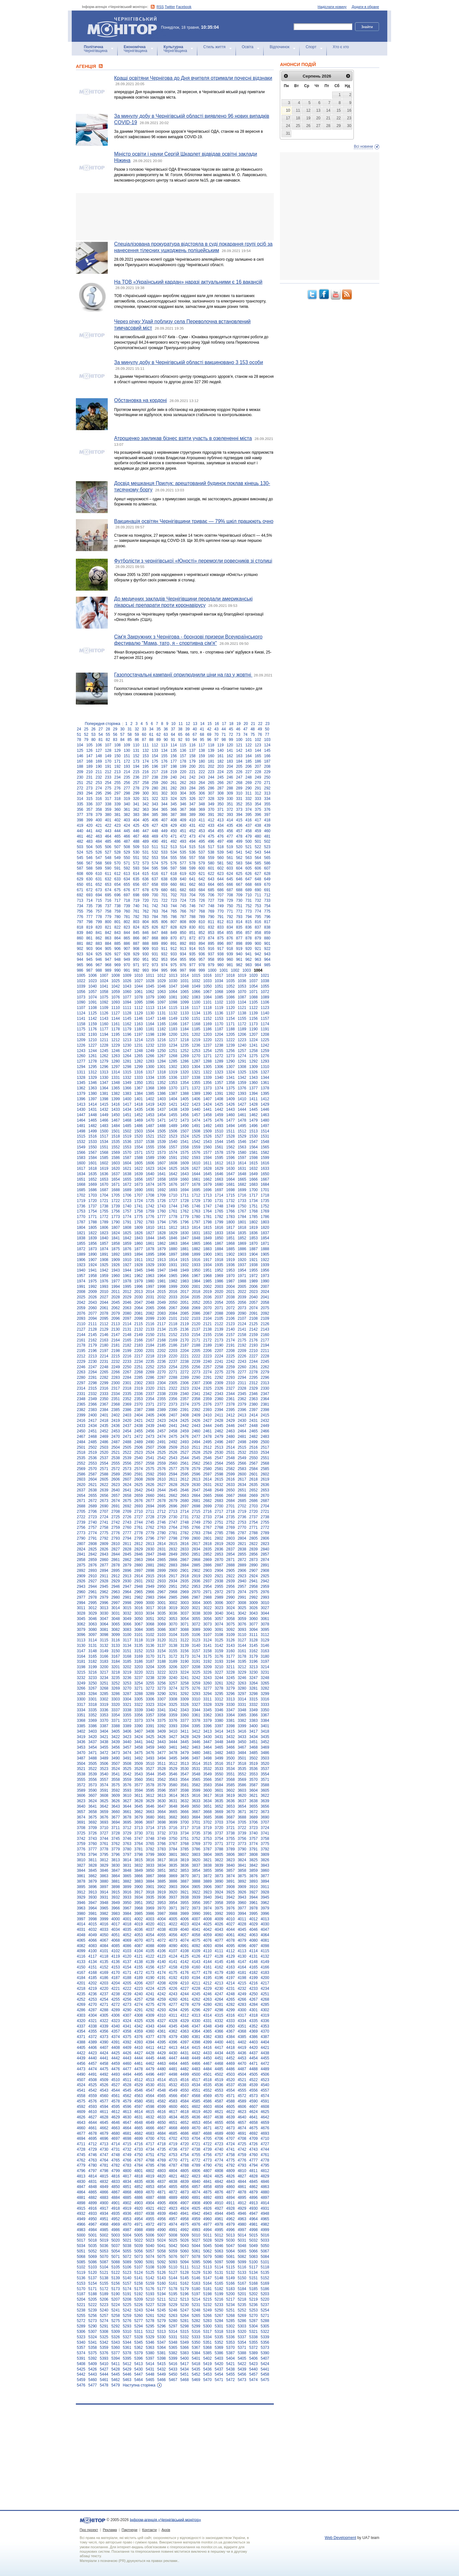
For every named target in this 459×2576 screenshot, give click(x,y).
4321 (92, 2021)
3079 (81, 1629)
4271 (104, 2004)
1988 (242, 1281)
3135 (138, 1645)
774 (258, 911)
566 (80, 863)
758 (108, 911)
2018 (196, 1291)
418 (267, 820)
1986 (219, 1281)
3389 (127, 1726)
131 (136, 750)
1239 (230, 1045)
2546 (207, 1458)
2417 (92, 1420)
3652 (219, 1806)
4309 (150, 2015)
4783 (127, 2165)
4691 (242, 2133)
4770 (173, 2160)
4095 (230, 1946)
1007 (104, 975)
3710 (104, 1828)
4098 (265, 1946)
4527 (115, 2085)
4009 (219, 1919)
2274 (207, 1372)
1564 (253, 1147)
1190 (253, 1029)
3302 (104, 1699)
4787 (173, 2165)
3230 (253, 1672)
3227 (219, 1672)
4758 (230, 2155)
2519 (92, 1452)
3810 (81, 1860)
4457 (92, 2063)
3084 (138, 1629)
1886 (242, 1249)
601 (211, 868)
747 (202, 906)
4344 (161, 2026)
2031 (150, 1297)
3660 (115, 1812)
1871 (265, 1243)
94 (195, 739)
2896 (127, 1570)
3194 (230, 1661)
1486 (138, 1126)
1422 (184, 1104)
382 (127, 814)
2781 (173, 1533)
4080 (253, 1940)
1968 (207, 1275)
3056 (207, 1619)
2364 (265, 1399)
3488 (92, 1758)
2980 (115, 1597)
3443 (161, 1742)
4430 (173, 2053)
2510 (184, 1447)
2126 (265, 1324)
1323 (219, 1072)
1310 (265, 1066)
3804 (207, 1854)
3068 (150, 1624)
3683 (184, 1817)
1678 (196, 1184)
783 (145, 917)
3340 (150, 1710)
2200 (138, 1350)
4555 (242, 2090)
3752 (196, 1838)
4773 (207, 2160)
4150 (81, 1967)
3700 (184, 1822)
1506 (173, 1131)
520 (239, 847)
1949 (184, 1270)
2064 (138, 1308)
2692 (127, 1506)
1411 (253, 1099)
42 (209, 729)
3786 (196, 1849)
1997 (150, 1286)
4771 (184, 2160)
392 (220, 814)
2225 (230, 1356)
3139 (184, 1645)
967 (99, 965)
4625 (265, 2111)
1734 (253, 1200)
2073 (242, 1308)
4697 (115, 2138)
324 (174, 798)
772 (239, 911)
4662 (104, 2128)
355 (267, 804)
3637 (242, 1801)
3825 (253, 1860)
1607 (161, 1163)
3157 (196, 1651)
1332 (127, 1077)
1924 (92, 1265)
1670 (104, 1184)
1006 (92, 975)
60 (144, 734)
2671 (81, 1500)
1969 (219, 1275)
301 (155, 793)
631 (99, 879)
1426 (230, 1104)
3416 (242, 1731)
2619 (265, 1479)
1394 (253, 1093)
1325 (242, 1072)
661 (183, 884)
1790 (115, 1222)
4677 (81, 2133)
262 (183, 782)
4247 (219, 1994)
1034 (219, 981)
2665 (207, 1495)
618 (174, 873)
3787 (207, 1849)
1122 (253, 1007)
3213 (253, 1667)
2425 (184, 1420)
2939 (230, 1581)
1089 (265, 997)
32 (137, 729)
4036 (138, 1929)
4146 (230, 1962)
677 (136, 890)
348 (202, 804)
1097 (161, 1002)
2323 (184, 1388)
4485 (219, 2069)
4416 (207, 2047)
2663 (184, 1495)
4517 (196, 2080)
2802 (219, 1538)
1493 (219, 1126)
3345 (207, 1710)
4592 (81, 2106)
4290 (127, 2010)
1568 (104, 1152)
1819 (253, 1227)
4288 (104, 2010)
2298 (92, 1383)
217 (155, 772)
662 (192, 884)
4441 (104, 2058)
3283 (81, 1693)
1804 (81, 1227)
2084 (173, 1313)
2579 (196, 1469)
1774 (127, 1216)
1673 (138, 1184)
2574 (138, 1469)
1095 (138, 1002)
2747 (173, 1522)
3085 (150, 1629)
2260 (242, 1367)
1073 (81, 997)
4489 (265, 2069)
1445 (253, 1109)
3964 (92, 1908)
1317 (150, 1072)
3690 (265, 1817)
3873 (219, 1876)
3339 (138, 1710)
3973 (196, 1908)
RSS (160, 7)
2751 (219, 1522)
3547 (184, 1774)
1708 (150, 1195)
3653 (230, 1806)
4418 (230, 2047)
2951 (173, 1586)
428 (164, 825)
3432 (230, 1737)
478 (239, 836)
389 (192, 814)
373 (239, 809)
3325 (173, 1704)
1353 (173, 1082)
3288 (138, 1693)
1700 (253, 1190)
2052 (196, 1302)
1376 (242, 1088)
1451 (127, 1115)
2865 (161, 1559)
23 (267, 723)
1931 (173, 1265)
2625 (138, 1484)
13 (195, 723)
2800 (196, 1538)
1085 (219, 997)
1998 (161, 1286)
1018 (230, 975)
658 (155, 884)
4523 (265, 2080)
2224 (219, 1356)
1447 (81, 1115)
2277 (242, 1372)
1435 (138, 1109)
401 (108, 820)
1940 (81, 1270)
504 (89, 847)
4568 (196, 2096)
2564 (219, 1463)
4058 (196, 1935)
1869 (242, 1243)
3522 (92, 1768)
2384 (104, 1409)
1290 (230, 1061)
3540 (104, 1774)
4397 (184, 2042)
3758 (265, 1838)
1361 (265, 1082)
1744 (173, 1206)
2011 (115, 1291)
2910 (92, 1576)
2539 (127, 1458)
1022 (81, 981)
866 (136, 938)
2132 (138, 1329)
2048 (150, 1302)
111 (145, 745)
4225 (161, 1988)
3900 (138, 1887)
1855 (81, 1243)
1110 (115, 1007)
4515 (173, 2080)
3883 (138, 1881)
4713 (104, 2144)
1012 (161, 975)
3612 (150, 1795)
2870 (219, 1559)
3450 (242, 1742)
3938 (184, 1897)
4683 (150, 2133)
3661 (127, 1812)
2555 (115, 1463)
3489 (104, 1758)
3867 (150, 1876)
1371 (184, 1088)
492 (174, 841)
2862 (127, 1559)
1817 (230, 1227)
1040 (92, 986)
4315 (219, 2015)
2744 (138, 1522)
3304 (127, 1699)
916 (211, 948)
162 (230, 756)
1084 (207, 997)
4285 (265, 2004)
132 (145, 750)
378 (89, 814)
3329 (219, 1704)
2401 (104, 1415)
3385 (81, 1726)
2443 (196, 1425)
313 (267, 793)
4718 (161, 2144)
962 (248, 959)
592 (127, 868)
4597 (138, 2106)
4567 (184, 2096)
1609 (184, 1163)
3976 (230, 1908)
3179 (253, 1656)
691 (267, 890)
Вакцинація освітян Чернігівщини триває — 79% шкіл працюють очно (193, 521)
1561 (219, 1147)
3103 (161, 1634)
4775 (230, 2160)
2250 (127, 1367)
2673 (104, 1500)
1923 (81, 1265)
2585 (265, 1469)
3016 (138, 1608)
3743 (92, 1838)
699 (145, 895)
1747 (207, 1206)
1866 (207, 1243)
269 (248, 782)
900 (258, 943)
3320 (115, 1704)
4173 (150, 1972)
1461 (242, 1115)
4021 (161, 1924)
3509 (138, 1763)
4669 (184, 2128)
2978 (92, 1597)
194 (136, 766)
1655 (127, 1179)
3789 (230, 1849)
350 (220, 804)
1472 (173, 1120)
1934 (207, 1265)
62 (159, 734)
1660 (184, 1179)
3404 (104, 1731)
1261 (92, 1056)
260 (164, 782)
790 (211, 917)
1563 (242, 1147)
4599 (161, 2106)
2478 (207, 1436)
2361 (230, 1399)
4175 (173, 1972)
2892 (81, 1570)
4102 (115, 1951)
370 (211, 809)
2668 (242, 1495)
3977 (242, 1908)
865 (127, 938)
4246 (207, 1994)
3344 (196, 1710)
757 (99, 911)
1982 (173, 1281)
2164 (115, 1340)
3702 (207, 1822)
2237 (173, 1361)
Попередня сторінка (102, 723)
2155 (207, 1335)
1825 (127, 1233)
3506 (104, 1763)
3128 (253, 1640)
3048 (115, 1619)
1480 (265, 1120)
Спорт (311, 47)
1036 (242, 981)
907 (127, 948)
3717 (184, 1828)
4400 (219, 2042)
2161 (81, 1340)
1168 (196, 1024)
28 (108, 729)
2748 (184, 1522)
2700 (219, 1506)
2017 (184, 1291)
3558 (115, 1779)
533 (164, 852)
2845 (127, 1554)
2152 (173, 1335)
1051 (219, 986)
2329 (253, 1388)
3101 (138, 1634)
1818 (242, 1227)
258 (145, 782)
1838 (81, 1238)
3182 (92, 1661)
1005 (81, 975)
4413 (173, 2047)
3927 (253, 1892)
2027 (104, 1297)
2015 (161, 1291)
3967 (127, 1908)
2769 (230, 1527)
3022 (207, 1608)
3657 (81, 1812)
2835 (207, 1549)
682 (183, 890)
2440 (161, 1425)
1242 (265, 1045)
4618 (184, 2111)
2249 (115, 1367)
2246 (81, 1367)
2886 (207, 1565)
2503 (104, 1447)
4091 (184, 1946)
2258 (219, 1367)
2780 (161, 1533)
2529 (207, 1452)
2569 (81, 1469)
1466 (104, 1120)
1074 (92, 997)
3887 (184, 1881)
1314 (115, 1072)
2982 (138, 1597)
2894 (104, 1570)
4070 (138, 1940)
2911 (104, 1576)
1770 (81, 1216)
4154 (127, 1967)
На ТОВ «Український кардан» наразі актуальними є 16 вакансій (188, 282)
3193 (219, 1661)
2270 (161, 1372)
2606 (115, 1479)
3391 (150, 1726)
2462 (219, 1431)
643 (211, 879)
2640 (115, 1490)
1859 (127, 1243)
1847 (184, 1238)
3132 (104, 1645)
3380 (219, 1720)
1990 (265, 1281)
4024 (196, 1924)
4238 (115, 1994)
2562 (196, 1463)
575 (164, 863)
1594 (207, 1157)
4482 (184, 2069)
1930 (161, 1265)
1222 (230, 1040)
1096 (150, 1002)
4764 (104, 2160)
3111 (253, 1634)
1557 (173, 1147)
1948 (173, 1270)
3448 (219, 1742)
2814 (161, 1544)
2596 (196, 1474)
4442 (115, 2058)
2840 (265, 1549)
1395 (265, 1093)
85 (129, 739)
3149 (104, 1651)
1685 (81, 1190)
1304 (196, 1066)
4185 (92, 1977)
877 (239, 938)
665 (220, 884)
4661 (92, 2128)
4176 (184, 1972)
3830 (115, 1865)
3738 (230, 1833)
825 (145, 927)
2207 (219, 1350)
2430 (242, 1420)
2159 (253, 1335)
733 (267, 900)
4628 (104, 2117)
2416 (81, 1420)
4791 (219, 2165)
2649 (219, 1490)
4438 (265, 2053)
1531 (265, 1136)
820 (99, 927)
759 (117, 911)
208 (267, 766)
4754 (184, 2155)
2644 (161, 1490)
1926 (115, 1265)
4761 (265, 2155)
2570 (92, 1469)
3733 (173, 1833)
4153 (115, 1967)
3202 (127, 1667)
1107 (81, 1007)
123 (258, 745)
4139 (150, 1962)
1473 (184, 1120)
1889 (81, 1254)
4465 (184, 2063)
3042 (242, 1613)
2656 (104, 1495)
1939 (265, 1265)
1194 (104, 1034)
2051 (184, 1302)
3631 (173, 1801)
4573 (253, 2096)
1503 (138, 1131)
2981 (127, 1597)
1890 (92, 1254)
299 (136, 793)
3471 (92, 1753)
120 (230, 745)
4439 (81, 2058)
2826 (104, 1549)
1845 (161, 1238)
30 (122, 729)
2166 (138, 1340)
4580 (138, 2101)
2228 (265, 1356)
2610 (161, 1479)
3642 (104, 1806)
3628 (138, 1801)
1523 (173, 1136)
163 (239, 756)
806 (164, 922)
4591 (265, 2101)
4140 (161, 1962)
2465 (253, 1431)
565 (267, 857)
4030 (265, 1924)
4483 (196, 2069)
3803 (196, 1854)
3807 (242, 1854)
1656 (138, 1179)
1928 (138, 1265)
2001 (196, 1286)
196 (155, 766)
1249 (150, 1051)
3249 (81, 1683)
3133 (115, 1645)
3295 (219, 1693)
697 (127, 895)
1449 (104, 1115)
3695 (127, 1822)
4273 (127, 2004)
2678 (161, 1500)
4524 (81, 2085)
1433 (115, 1109)
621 (202, 873)
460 (267, 831)
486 (117, 841)
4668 (173, 2128)
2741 (104, 1522)
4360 (150, 2031)
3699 (173, 1822)
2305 (173, 1383)
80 (93, 739)
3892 (242, 1881)
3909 (242, 1887)
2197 (104, 1350)
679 (155, 890)
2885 (196, 1565)
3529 (173, 1768)
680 (164, 890)
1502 (127, 1131)
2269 (150, 1372)
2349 (92, 1399)
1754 (92, 1211)
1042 (115, 986)
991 (127, 970)
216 (145, 772)
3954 (173, 1902)
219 (174, 772)
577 (183, 863)
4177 (196, 1972)
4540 (265, 2085)
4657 (242, 2122)
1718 (265, 1195)
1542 (196, 1141)
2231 (104, 1361)
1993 (104, 1286)
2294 (242, 1377)
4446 (161, 2058)
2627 (161, 1484)
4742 (242, 2149)
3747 (138, 1838)
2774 (92, 1533)
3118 (138, 1640)
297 (117, 793)
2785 (219, 1533)
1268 (173, 1056)
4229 (207, 1988)
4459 (115, 2063)
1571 (138, 1152)
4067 (104, 1940)
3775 (265, 1843)
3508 (127, 1763)
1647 (230, 1174)
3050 (138, 1619)
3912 (81, 1892)
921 (258, 948)
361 (127, 809)
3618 (219, 1795)
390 (202, 814)
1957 (81, 1275)
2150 (150, 1335)
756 (89, 911)
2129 (104, 1329)
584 (248, 863)
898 (239, 943)
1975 (92, 1281)
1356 (207, 1082)
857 (248, 932)
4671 (207, 2128)
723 (174, 900)
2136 (184, 1329)
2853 (219, 1554)
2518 (81, 1452)
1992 (92, 1286)
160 (211, 756)
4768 (150, 2160)
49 (260, 729)
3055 (196, 1619)
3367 (265, 1715)
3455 (104, 1747)
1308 (242, 1066)
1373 (207, 1088)
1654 (115, 1179)
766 (183, 911)
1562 (230, 1147)
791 (220, 917)
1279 (104, 1061)
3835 (173, 1865)
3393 (173, 1726)
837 (258, 927)
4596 (127, 2106)
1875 (115, 1249)
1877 (138, 1249)
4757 (219, 2155)
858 (258, 932)
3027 (265, 1608)
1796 (184, 1222)
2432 (265, 1420)
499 (239, 841)
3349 (253, 1710)
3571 (265, 1779)
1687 (104, 1190)
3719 (207, 1828)
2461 (207, 1431)
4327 (161, 2021)
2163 (104, 1340)
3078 (265, 1624)
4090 (173, 1946)
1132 (173, 1013)
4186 (104, 1977)
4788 (184, 2165)
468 (145, 836)
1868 (230, 1243)
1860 (138, 1243)
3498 (207, 1758)
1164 (150, 1024)
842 (108, 932)
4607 (253, 2106)
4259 (161, 1999)
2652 (253, 1490)
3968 (138, 1908)
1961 (127, 1275)
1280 (115, 1061)
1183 (173, 1029)
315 (89, 798)
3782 (150, 1849)
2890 (253, 1565)
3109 (230, 1634)
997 (183, 970)
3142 (219, 1645)
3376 (173, 1720)
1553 (127, 1147)
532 (155, 852)
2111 (92, 1324)
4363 (184, 2031)
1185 (196, 1029)
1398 (104, 1099)
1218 (184, 1040)
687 (230, 890)
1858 (115, 1243)
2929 (115, 1581)
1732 (230, 1200)
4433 (207, 2053)
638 (164, 879)
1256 (230, 1051)
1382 (115, 1093)
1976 (104, 1281)
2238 (184, 1361)
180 (202, 761)
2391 (184, 1409)
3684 (196, 1817)
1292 (253, 1061)
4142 (184, 1962)
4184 (81, 1977)
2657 (115, 1495)
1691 (150, 1190)
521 (248, 847)
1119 (219, 1007)
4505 (253, 2074)
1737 (92, 1206)
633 (117, 879)
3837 (196, 1865)
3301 (92, 1699)
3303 (115, 1699)
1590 (161, 1157)
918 (230, 948)
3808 (253, 1854)
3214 (265, 1667)
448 (155, 831)
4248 (230, 1994)
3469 (265, 1747)
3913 (92, 1892)
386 (164, 814)
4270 (92, 2004)
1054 (253, 986)
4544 (115, 2090)
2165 (127, 1340)
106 (99, 745)
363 (145, 809)
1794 (161, 1222)
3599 (196, 1790)
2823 (265, 1544)
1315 (127, 1072)
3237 (138, 1678)
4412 (161, 2047)
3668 (207, 1812)
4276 (161, 2004)
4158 (173, 1967)
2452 (104, 1431)
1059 (115, 991)
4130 (242, 1956)
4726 (253, 2144)
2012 (127, 1291)
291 (258, 788)
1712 (196, 1195)
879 (258, 938)
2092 (265, 1313)
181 (211, 761)
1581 (253, 1152)
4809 (230, 2171)
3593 (127, 1790)
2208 (230, 1350)
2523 (138, 1452)
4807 (207, 2171)
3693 (104, 1822)
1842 (127, 1238)
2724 (104, 1517)
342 (145, 804)
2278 (253, 1372)
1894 (138, 1254)
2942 (265, 1581)
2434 (92, 1425)
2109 (265, 1318)
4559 (92, 2096)
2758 (104, 1527)
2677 (150, 1500)
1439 (184, 1109)
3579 (161, 1785)
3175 (207, 1656)
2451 (92, 1431)
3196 (253, 1661)
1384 (138, 1093)
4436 (242, 2053)
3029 (92, 1613)
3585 (230, 1785)
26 (93, 729)
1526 (207, 1136)
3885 (161, 1881)
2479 (219, 1436)
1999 (173, 1286)
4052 (127, 1935)
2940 (242, 1581)
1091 (92, 1002)
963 (258, 959)
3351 (81, 1715)
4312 (184, 2015)
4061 (230, 1935)
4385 (242, 2037)
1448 (92, 1115)
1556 (161, 1147)
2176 (253, 1340)
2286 (150, 1377)
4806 (196, 2171)
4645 (104, 2122)
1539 (161, 1141)
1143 (104, 1018)
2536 (92, 1458)
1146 (138, 1018)
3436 (81, 1742)
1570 (127, 1152)
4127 (207, 1956)
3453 (81, 1747)
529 (127, 852)
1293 (265, 1061)
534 (174, 852)
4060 (219, 1935)
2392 (196, 1409)
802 (127, 922)
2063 (127, 1308)
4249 (242, 1994)
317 (108, 798)
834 (230, 927)
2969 (184, 1592)
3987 (161, 1913)
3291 (173, 1693)
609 (89, 873)
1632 (253, 1168)
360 (117, 809)
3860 (265, 1870)
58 (129, 734)
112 (155, 745)
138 (202, 750)
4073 (173, 1940)
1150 (184, 1018)
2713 (173, 1511)
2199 (127, 1350)
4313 (196, 2015)
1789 (104, 1222)
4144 (207, 1962)
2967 (161, 1592)
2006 (253, 1286)
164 (248, 756)
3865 (127, 1876)
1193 (92, 1034)
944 (80, 959)
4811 (253, 2171)
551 (136, 857)
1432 (104, 1109)
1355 (196, 1082)
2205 (196, 1350)
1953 (230, 1270)
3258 (184, 1683)
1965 (173, 1275)
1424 (207, 1104)
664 (211, 884)
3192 (207, 1661)
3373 (138, 1720)
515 (192, 847)
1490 (184, 1126)
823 (127, 927)
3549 (207, 1774)
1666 (253, 1179)
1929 (150, 1265)
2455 (138, 1431)
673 (99, 890)
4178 (207, 1972)
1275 (253, 1056)
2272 (184, 1372)
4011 (242, 1919)
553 (155, 857)
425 (136, 825)
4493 (115, 2074)
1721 (104, 1200)
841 (99, 932)
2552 (81, 1463)
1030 (173, 981)
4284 (253, 2004)
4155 (138, 1967)
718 (127, 900)
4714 (115, 2144)
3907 (219, 1887)
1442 (219, 1109)
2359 (207, 1399)
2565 (230, 1463)
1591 (173, 1157)
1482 (92, 1126)
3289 (150, 1693)
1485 (127, 1126)
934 (183, 954)
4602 (196, 2106)
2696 (173, 1506)
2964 (127, 1592)
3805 (219, 1854)
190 (99, 766)
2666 (219, 1495)
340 (127, 804)
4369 (253, 2031)
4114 (253, 1951)
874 (211, 938)
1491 (196, 1126)
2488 (127, 1442)
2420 (127, 1420)
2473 (150, 1436)
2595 (184, 1474)
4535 (207, 2085)
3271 (138, 1688)
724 (183, 900)
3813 (115, 1860)
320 (136, 798)
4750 (138, 2155)
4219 (92, 1988)
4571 (230, 2096)
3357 (150, 1715)
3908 (230, 1887)
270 (258, 782)
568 (99, 863)
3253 (127, 1683)
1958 (92, 1275)
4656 (230, 2122)
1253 (196, 1051)
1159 (92, 1024)
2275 (219, 1372)
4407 (104, 2047)
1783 (230, 1216)
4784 (138, 2165)
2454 (127, 1431)
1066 (196, 991)
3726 (92, 1833)
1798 (207, 1222)
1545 (230, 1141)
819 (89, 927)
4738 (196, 2149)
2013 (138, 1291)
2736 (242, 1517)
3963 (81, 1908)
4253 (92, 1999)
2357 (184, 1399)
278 (136, 788)
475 (211, 836)
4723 (219, 2144)
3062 (81, 1624)
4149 (265, 1962)
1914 (173, 1260)
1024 (104, 981)
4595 (115, 2106)
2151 (161, 1335)
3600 (207, 1790)
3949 (115, 1902)
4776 (242, 2160)
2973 (230, 1592)
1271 (207, 1056)
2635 (253, 1484)
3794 (92, 1854)
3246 (242, 1678)
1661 (196, 1179)
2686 (253, 1500)
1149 (173, 1018)
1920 (242, 1260)
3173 (184, 1656)
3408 (150, 1731)
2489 (138, 1442)
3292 (184, 1693)
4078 (230, 1940)
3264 (253, 1683)
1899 (196, 1254)
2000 (184, 1286)
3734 (184, 1833)
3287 (127, 1693)
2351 (115, 1399)
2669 (253, 1495)
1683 (253, 1184)
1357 (219, 1082)
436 (239, 825)
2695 (161, 1506)
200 (192, 766)
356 (80, 809)
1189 (242, 1029)
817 (267, 922)
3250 (92, 1683)
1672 (127, 1184)
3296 (230, 1693)
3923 (207, 1892)
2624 (127, 1484)
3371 (115, 1720)
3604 (253, 1790)
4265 (230, 1999)
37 (173, 729)
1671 (115, 1184)
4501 (207, 2074)
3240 (173, 1678)
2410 (207, 1415)
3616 (196, 1795)
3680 (150, 1817)
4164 (242, 1967)
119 (220, 745)
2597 (207, 1474)
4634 (173, 2117)
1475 (207, 1120)
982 (239, 965)
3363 (219, 1715)
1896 (161, 1254)
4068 (115, 1940)
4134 (92, 1962)
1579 (230, 1152)
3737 (219, 1833)
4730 (104, 2149)
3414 (219, 1731)
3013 (104, 1608)
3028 (81, 1613)
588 (89, 868)
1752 (265, 1206)
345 (174, 804)
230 (80, 777)
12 (188, 723)
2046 (127, 1302)
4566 (173, 2096)
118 (211, 745)
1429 (265, 1104)
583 (239, 863)
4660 (81, 2128)
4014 (81, 1924)
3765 (150, 1843)
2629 (184, 1484)
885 (117, 943)
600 (202, 868)
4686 (184, 2133)
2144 (81, 1335)
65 (180, 734)
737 (108, 906)
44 (224, 729)
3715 (161, 1828)
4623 (242, 2111)
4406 (92, 2047)
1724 (138, 1200)
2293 (230, 1377)
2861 (115, 1559)
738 (117, 906)
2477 (196, 1436)
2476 (184, 1436)
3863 (104, 1876)
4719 (173, 2144)
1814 (196, 1227)
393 (230, 814)
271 (267, 782)
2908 (265, 1570)
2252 (150, 1367)
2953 (196, 1586)
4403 (253, 2042)
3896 (92, 1887)
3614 (173, 1795)
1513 (253, 1131)
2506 (138, 1447)
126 (89, 750)
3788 (219, 1849)
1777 (161, 1216)
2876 (92, 1565)
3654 (242, 1806)
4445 (150, 2058)
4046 (253, 1929)
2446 (230, 1425)
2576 (161, 1469)
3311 (207, 1699)
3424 (138, 1737)
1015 (196, 975)
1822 (92, 1233)
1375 (230, 1088)
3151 (127, 1651)
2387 (138, 1409)
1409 (230, 1099)
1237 (207, 1045)
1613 (230, 1163)
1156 (253, 1018)
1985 (207, 1281)
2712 (161, 1511)
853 (211, 932)
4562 (127, 2096)
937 (211, 954)
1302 (173, 1066)
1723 (127, 1200)
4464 (173, 2063)
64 (173, 734)
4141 (173, 1962)
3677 (115, 1817)
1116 (184, 1007)
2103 (196, 1318)
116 (192, 745)
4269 (81, 2004)
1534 (104, 1141)
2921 (219, 1576)
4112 (230, 1951)
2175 (242, 1340)
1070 (242, 991)
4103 (127, 1951)
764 (164, 911)
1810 (150, 1227)
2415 (265, 1415)
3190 (184, 1661)
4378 (161, 2037)
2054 (219, 1302)
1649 (253, 1174)
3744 (104, 1838)
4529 (138, 2085)
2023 (253, 1291)
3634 (207, 1801)
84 (122, 739)
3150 (115, 1651)
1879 (161, 1249)
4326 (150, 2021)
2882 (161, 1565)
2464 (242, 1431)
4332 (219, 2021)
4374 (115, 2037)
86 (137, 739)
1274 (242, 1056)
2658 (127, 1495)
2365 (81, 1404)
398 (80, 820)
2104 (207, 1318)
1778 (173, 1216)
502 (267, 841)
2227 (253, 1356)
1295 (92, 1066)
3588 (265, 1785)
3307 (161, 1699)
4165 (253, 1967)
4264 (219, 1999)
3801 (173, 1854)
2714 (184, 1511)
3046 (92, 1619)
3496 (184, 1758)
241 (183, 777)
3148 (92, 1651)
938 (220, 954)
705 (202, 895)
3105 (184, 1634)
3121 (173, 1640)
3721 (230, 1828)
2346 (253, 1394)
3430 (207, 1737)
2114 (127, 1324)
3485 (253, 1753)
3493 (150, 1758)
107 (108, 745)
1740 (127, 1206)
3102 (150, 1634)
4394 (150, 2042)
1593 (196, 1157)
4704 (196, 2138)
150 (117, 756)
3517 (230, 1763)
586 (267, 863)
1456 (184, 1115)
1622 (138, 1168)
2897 (138, 1570)
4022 (173, 1924)
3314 (242, 1699)
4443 (127, 2058)
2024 (265, 1291)
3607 (92, 1795)
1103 (230, 1002)
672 (89, 890)
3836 (184, 1865)
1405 (184, 1099)
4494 (127, 2074)
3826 (265, 1860)
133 (155, 750)
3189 (173, 1661)
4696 (104, 2138)
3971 (173, 1908)
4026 (219, 1924)
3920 (173, 1892)
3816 (150, 1860)
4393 (138, 2042)
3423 (127, 1737)
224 (220, 772)
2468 (92, 1436)
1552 (115, 1147)
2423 (161, 1420)
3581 (184, 1785)
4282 (230, 2004)
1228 (104, 1045)
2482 (253, 1436)
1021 (265, 975)
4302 (265, 2010)
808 (183, 922)
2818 (207, 1544)
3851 (161, 1870)
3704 (230, 1822)
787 (183, 917)
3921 (184, 1892)
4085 (115, 1946)
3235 (115, 1678)
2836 (219, 1549)
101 (248, 739)
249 (258, 777)
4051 (115, 1935)
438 (258, 825)
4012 (253, 1919)
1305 (207, 1066)
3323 (150, 1704)
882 (89, 943)
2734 (219, 1517)
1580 (242, 1152)
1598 (253, 1157)
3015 (127, 1608)
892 (183, 943)
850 (183, 932)
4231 (230, 1988)
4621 (219, 2111)
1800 (230, 1222)
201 (202, 766)
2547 (219, 1458)
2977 (81, 1597)
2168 (161, 1340)
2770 (242, 1527)
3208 (196, 1667)
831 (202, 927)
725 (192, 900)
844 (127, 932)
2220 (173, 1356)
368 (192, 809)
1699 (242, 1190)
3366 (253, 1715)
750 (230, 906)
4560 (104, 2096)
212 (108, 772)
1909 (115, 1260)
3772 (230, 1843)
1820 (265, 1227)
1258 (253, 1051)
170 (108, 761)
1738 (104, 1206)
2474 (161, 1436)
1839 (92, 1238)
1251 (173, 1051)
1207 (253, 1034)
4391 (115, 2042)
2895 (115, 1570)
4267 (253, 1999)
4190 (150, 1977)
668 (248, 884)
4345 (173, 2026)
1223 (242, 1040)
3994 (242, 1913)
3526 (138, 1768)
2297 (81, 1383)
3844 (81, 1870)
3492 (138, 1758)
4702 (173, 2138)
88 (151, 739)
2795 (138, 1538)
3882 (127, 1881)
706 (211, 895)
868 (155, 938)
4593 (92, 2106)
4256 (127, 1999)
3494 (161, 1758)
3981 (92, 1913)
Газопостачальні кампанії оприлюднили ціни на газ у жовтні (183, 674)
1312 (92, 1072)
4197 (230, 1977)
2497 (230, 1442)
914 (192, 948)
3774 (253, 1843)
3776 (81, 1849)
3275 (184, 1688)
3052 (161, 1619)
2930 (127, 1581)
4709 (253, 2138)
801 (117, 922)
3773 (242, 1843)
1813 (184, 1227)
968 (108, 965)
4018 (127, 1924)
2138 (207, 1329)
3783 (161, 1849)
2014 (150, 1291)
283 (183, 788)
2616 (230, 1479)
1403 (161, 1099)
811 (211, 922)
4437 (253, 2053)
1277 (81, 1061)
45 (231, 729)
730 (239, 900)
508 (127, 847)
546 (89, 857)
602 (220, 868)
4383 (219, 2037)
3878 (81, 1881)
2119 (184, 1324)
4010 (230, 1919)
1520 (138, 1136)
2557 (138, 1463)
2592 (150, 1474)
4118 (104, 1956)
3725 (81, 1833)
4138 (138, 1962)
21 (253, 723)
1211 (104, 1040)
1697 (219, 1190)
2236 (161, 1361)
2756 (81, 1527)
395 (248, 814)
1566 (81, 1152)
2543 (173, 1458)
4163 (230, 1967)
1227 (92, 1045)
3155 (173, 1651)
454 (211, 831)
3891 (230, 1881)
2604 (92, 1479)
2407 (173, 1415)
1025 (115, 981)
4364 (196, 2031)
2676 (138, 1500)
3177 (230, 1656)
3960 (242, 1902)
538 (211, 852)
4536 (219, 2085)
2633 (230, 1484)
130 (127, 750)
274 (99, 788)
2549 (242, 1458)
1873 (92, 1249)
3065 (115, 1624)
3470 (81, 1753)
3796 (115, 1854)
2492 (173, 1442)
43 (216, 729)
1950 (196, 1270)
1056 (81, 991)
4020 (150, 1924)
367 (183, 809)
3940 (207, 1897)
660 (174, 884)
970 (127, 965)
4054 (150, 1935)
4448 (184, 2058)
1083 (196, 997)
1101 (207, 1002)
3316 (265, 1699)
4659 (265, 2122)
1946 (150, 1270)
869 (164, 938)
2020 (219, 1291)
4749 (127, 2155)
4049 (92, 1935)
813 (230, 922)
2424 (173, 1420)
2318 (127, 1388)
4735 (161, 2149)
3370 (104, 1720)
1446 (265, 1109)
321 (145, 798)
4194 (196, 1977)
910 (155, 948)
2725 (115, 1517)
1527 (219, 1136)
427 (155, 825)
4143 (196, 1962)
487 (127, 841)
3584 (219, 1785)
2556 (127, 1463)
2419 (115, 1420)
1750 (242, 1206)
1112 (138, 1007)
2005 (242, 1286)
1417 (127, 1104)
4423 (92, 2053)
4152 (104, 1967)
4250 (253, 1994)
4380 (184, 2037)
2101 (173, 1318)
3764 (138, 1843)
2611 (173, 1479)
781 (127, 917)
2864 (150, 1559)
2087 (207, 1313)
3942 (230, 1897)
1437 (161, 1109)
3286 (115, 1693)
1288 (207, 1061)
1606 (150, 1163)
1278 (92, 1061)
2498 (242, 1442)
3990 (196, 1913)
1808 (127, 1227)
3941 (219, 1897)
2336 (138, 1394)
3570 (253, 1779)
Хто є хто (341, 47)
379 (99, 814)
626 (248, 873)
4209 (173, 1983)
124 (267, 745)
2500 (265, 1442)
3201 (115, 1667)
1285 (173, 1061)
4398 (196, 2042)
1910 (127, 1260)
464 (108, 836)
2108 (253, 1318)
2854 (230, 1554)
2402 (115, 1415)
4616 (161, 2111)
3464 (207, 1747)
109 (127, 745)
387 (174, 814)
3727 (104, 1833)
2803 (230, 1538)
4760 (253, 2155)
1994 (115, 1286)
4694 (81, 2138)
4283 (242, 2004)
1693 (173, 1190)
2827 (115, 1549)
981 (230, 965)
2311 (242, 1383)
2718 (230, 1511)
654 (117, 884)
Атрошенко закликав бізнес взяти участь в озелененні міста (183, 438)
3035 (161, 1613)
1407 (207, 1099)
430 (183, 825)
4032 (92, 1929)
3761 (104, 1843)
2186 (173, 1345)
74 (245, 734)
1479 (253, 1120)
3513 (184, 1763)
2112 (104, 1324)
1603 (115, 1163)
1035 (230, 981)
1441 (207, 1109)
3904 (184, 1887)
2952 (184, 1586)
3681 (161, 1817)
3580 (173, 1785)
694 (99, 895)
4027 (230, 1924)
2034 (184, 1297)
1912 (150, 1260)
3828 (92, 1865)
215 (136, 772)
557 (192, 857)
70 (216, 734)
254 (108, 782)
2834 (196, 1549)
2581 (219, 1469)
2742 (115, 1522)
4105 (150, 1951)
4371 (81, 2037)
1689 (127, 1190)
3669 (219, 1812)
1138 (242, 1013)
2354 (150, 1399)
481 (267, 836)
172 (127, 761)
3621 (253, 1795)
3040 (219, 1613)
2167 (150, 1340)
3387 (104, 1726)
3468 (253, 1747)
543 (258, 852)
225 (230, 772)
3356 (138, 1715)
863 (108, 938)
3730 (138, 1833)
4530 (150, 2085)
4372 (92, 2037)
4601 (184, 2106)
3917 (138, 1892)
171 (117, 761)
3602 (230, 1790)
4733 (138, 2149)
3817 (161, 1860)
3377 (184, 1720)
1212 (115, 1040)
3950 (127, 1902)
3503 (265, 1758)
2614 (207, 1479)
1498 (81, 1131)
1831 (196, 1233)
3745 (115, 1838)
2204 (184, 1350)
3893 (253, 1881)
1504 (150, 1131)
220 (183, 772)
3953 (161, 1902)
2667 (230, 1495)
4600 (173, 2106)
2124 (242, 1324)
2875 (81, 1565)
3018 (161, 1608)
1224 (253, 1040)
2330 (265, 1388)
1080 (161, 997)
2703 (253, 1506)
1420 (161, 1104)
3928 (265, 1892)
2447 (242, 1425)
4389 (92, 2042)
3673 (265, 1812)
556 (183, 857)
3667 (196, 1812)
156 (174, 756)
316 (99, 798)
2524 (150, 1452)
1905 (265, 1254)
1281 (127, 1061)
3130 (81, 1645)
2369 (127, 1404)
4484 (207, 2069)
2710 (138, 1511)
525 (89, 852)
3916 (127, 1892)
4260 (173, 1999)
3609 (115, 1795)
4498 (173, 2074)
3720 (219, 1828)
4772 (196, 2160)
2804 (242, 1538)
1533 (92, 1141)
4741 (230, 2149)
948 (117, 959)
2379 (242, 1404)
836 (248, 927)
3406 (127, 1731)
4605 (230, 2106)
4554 (230, 2090)
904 (99, 948)
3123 (196, 1640)
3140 (196, 1645)
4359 (138, 2031)
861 (89, 938)
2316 (104, 1388)
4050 (104, 1935)
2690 (104, 1506)
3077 (253, 1624)
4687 (196, 2133)
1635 (92, 1174)
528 (117, 852)
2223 (207, 1356)
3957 (207, 1902)
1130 (150, 1013)
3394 (184, 1726)
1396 (81, 1099)
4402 (242, 2042)
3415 (230, 1731)
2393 (207, 1409)
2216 (127, 1356)
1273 (230, 1056)
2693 (138, 1506)
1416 (115, 1104)
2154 (196, 1335)
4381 (196, 2037)
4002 (138, 1919)
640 (183, 879)
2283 (115, 1377)
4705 (207, 2138)
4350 (230, 2026)
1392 (230, 1093)
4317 (242, 2015)
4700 (150, 2138)
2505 (127, 1447)
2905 (230, 1570)
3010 (265, 1603)
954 (174, 959)
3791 (253, 1849)
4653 (196, 2122)
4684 (161, 2133)
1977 (115, 1281)
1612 (219, 1163)
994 (155, 970)
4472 (265, 2063)
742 (155, 906)
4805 (184, 2171)
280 (155, 788)
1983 (184, 1281)
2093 (81, 1318)
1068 (219, 991)
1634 (81, 1174)
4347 (196, 2026)
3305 (138, 1699)
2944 (92, 1586)
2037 (219, 1297)
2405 (150, 1415)
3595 (150, 1790)
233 (108, 777)
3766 (161, 1843)
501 (258, 841)
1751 (253, 1206)
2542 (161, 1458)
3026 (253, 1608)
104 (80, 745)
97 (216, 739)
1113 (150, 1007)
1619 (104, 1168)
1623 (150, 1168)
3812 (104, 1860)
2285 (138, 1377)
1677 (184, 1184)
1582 (265, 1152)
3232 (81, 1678)
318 (117, 798)
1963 (150, 1275)
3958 (219, 1902)
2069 (196, 1308)
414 (230, 820)
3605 (265, 1790)
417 (258, 820)
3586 (242, 1785)
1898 (184, 1254)
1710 (173, 1195)
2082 (150, 1313)
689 (248, 890)
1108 (92, 1007)
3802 (184, 1854)
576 (174, 863)
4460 (127, 2063)
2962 (104, 1592)
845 (136, 932)
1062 (150, 991)
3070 (173, 1624)
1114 (161, 1007)
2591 (138, 1474)
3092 (230, 1629)
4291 (138, 2010)
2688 (81, 1506)
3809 (265, 1854)
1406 (196, 1099)
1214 (138, 1040)
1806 (104, 1227)
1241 (253, 1045)
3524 (115, 1768)
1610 (196, 1163)
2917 (173, 1576)
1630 (230, 1168)
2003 (219, 1286)
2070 (207, 1308)
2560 (173, 1463)
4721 (196, 2144)
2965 (138, 1592)
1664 (230, 1179)
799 (99, 922)
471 (174, 836)
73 (238, 734)
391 (211, 814)
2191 (230, 1345)
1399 (115, 1099)
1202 (196, 1034)
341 (136, 804)
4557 (265, 2090)
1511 (230, 1131)
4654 (207, 2122)
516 (202, 847)
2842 (92, 1554)
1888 (265, 1249)
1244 (92, 1051)
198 (174, 766)
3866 (138, 1876)
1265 (138, 1056)
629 (80, 879)
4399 (207, 2042)
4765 (115, 2160)
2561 (184, 1463)
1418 (138, 1104)
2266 (115, 1372)
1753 (81, 1211)
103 (267, 739)
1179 (127, 1029)
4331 (207, 2021)
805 (155, 922)
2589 (115, 1474)
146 (80, 756)
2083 (161, 1313)
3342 (173, 1710)
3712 (127, 1828)
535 (183, 852)
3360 (184, 1715)
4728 (81, 2149)
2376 (207, 1404)
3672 (253, 1812)
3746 (127, 1838)
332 (248, 798)
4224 (150, 1988)
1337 (184, 1077)
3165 (92, 1656)
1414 (92, 1104)
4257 (138, 1999)
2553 (92, 1463)
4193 (184, 1977)
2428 (219, 1420)
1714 (219, 1195)
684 (202, 890)
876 (230, 938)
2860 (104, 1559)
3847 (115, 1870)
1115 (173, 1007)
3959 (230, 1902)
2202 (161, 1350)
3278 (219, 1688)
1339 (207, 1077)
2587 (92, 1474)
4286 (81, 2010)
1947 (161, 1270)
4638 (219, 2117)
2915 (150, 1576)
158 (192, 756)
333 (258, 798)
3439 (115, 1742)
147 (89, 756)
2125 (253, 1324)
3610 (127, 1795)
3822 (219, 1860)
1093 (115, 1002)
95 (202, 739)
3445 (184, 1742)
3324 (161, 1704)
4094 (219, 1946)
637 (155, 879)
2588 (104, 1474)
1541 (184, 1141)
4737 (184, 2149)
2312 (253, 1383)
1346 (92, 1082)
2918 (184, 1576)
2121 (207, 1324)
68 (202, 734)
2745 (150, 1522)
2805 (253, 1538)
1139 (253, 1013)
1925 (104, 1265)
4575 (81, 2101)
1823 (104, 1233)
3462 (184, 1747)
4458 (104, 2063)
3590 (92, 1790)
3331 (242, 1704)
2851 (196, 1554)
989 (108, 970)
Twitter (170, 7)
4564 (150, 2096)
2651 (242, 1490)
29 (115, 729)
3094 (253, 1629)
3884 (150, 1881)
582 (230, 863)
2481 (242, 1436)
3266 (81, 1688)
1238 (219, 1045)
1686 (92, 1190)
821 (108, 927)
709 (239, 895)
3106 (196, 1634)
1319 (173, 1072)
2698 (196, 1506)
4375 (127, 2037)
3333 (265, 1704)
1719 (81, 1200)
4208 (161, 1983)
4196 (219, 1977)
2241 (219, 1361)
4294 (173, 2010)
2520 (104, 1452)
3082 (115, 1629)
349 (211, 804)
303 (174, 793)
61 (151, 734)
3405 (115, 1731)
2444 (207, 1425)
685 (211, 890)
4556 (253, 2090)
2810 (115, 1544)
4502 (219, 2074)
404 (136, 820)
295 (99, 793)
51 (79, 734)
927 (117, 954)
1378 (265, 1088)
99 (231, 739)
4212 (207, 1983)
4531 (161, 2085)
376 (267, 809)
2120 (196, 1324)
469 (155, 836)
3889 (207, 1881)
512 (164, 847)
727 (211, 900)
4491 (92, 2074)
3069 (161, 1624)
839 (80, 932)
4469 (230, 2063)
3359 (173, 1715)
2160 (265, 1335)
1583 (81, 1157)
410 (192, 820)
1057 (92, 991)
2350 (104, 1399)
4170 (115, 1972)
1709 (161, 1195)
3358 (161, 1715)
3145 (253, 1645)
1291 (242, 1061)
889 (155, 943)
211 (99, 772)
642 (202, 879)
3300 (81, 1699)
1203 (207, 1034)
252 (89, 782)
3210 (219, 1667)
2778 (138, 1533)
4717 (150, 2144)
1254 (207, 1051)
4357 (115, 2031)
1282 (138, 1061)
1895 (150, 1254)
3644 (127, 1806)
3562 (161, 1779)
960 (230, 959)
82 (108, 739)
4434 (219, 2053)
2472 (138, 1436)
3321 (127, 1704)
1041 (104, 986)
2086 (196, 1313)
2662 (173, 1495)
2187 (184, 1345)
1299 (138, 1066)
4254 (104, 1999)
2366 (92, 1404)
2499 (253, 1442)
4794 (253, 2165)
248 (248, 777)
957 (202, 959)
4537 (230, 2085)
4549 (173, 2090)
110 (136, 745)
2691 (115, 1506)
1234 (173, 1045)
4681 (127, 2133)
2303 (150, 1383)
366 (174, 809)
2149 (138, 1335)
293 (80, 793)
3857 (230, 1870)
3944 (253, 1897)
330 (230, 798)
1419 (150, 1104)
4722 (207, 2144)
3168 (127, 1656)
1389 (196, 1093)
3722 (242, 1828)
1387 (173, 1093)
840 (89, 932)
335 (80, 804)
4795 (265, 2165)
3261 (219, 1683)
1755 (104, 1211)
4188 (127, 1977)
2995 (92, 1603)
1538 (150, 1141)
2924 (253, 1576)
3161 (242, 1651)
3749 (161, 1838)
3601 (219, 1790)
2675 (127, 1500)
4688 (207, 2133)
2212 (81, 1356)
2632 (219, 1484)
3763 (127, 1843)
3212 (242, 1667)
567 (89, 863)
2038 (230, 1297)
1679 (207, 1184)
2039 (242, 1297)
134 (164, 750)
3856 (219, 1870)
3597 (173, 1790)
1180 (138, 1029)
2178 (81, 1345)
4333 (230, 2021)
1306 (219, 1066)
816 (258, 922)
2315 (92, 1388)
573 (145, 863)
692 (80, 895)
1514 (265, 1131)
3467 (242, 1747)
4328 (173, 2021)
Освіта (247, 47)
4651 (173, 2122)
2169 (173, 1340)
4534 (196, 2085)
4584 (184, 2101)
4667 (161, 2128)
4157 (161, 1967)
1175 (81, 1029)
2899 (161, 1570)
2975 (253, 1592)
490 (155, 841)
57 (122, 734)
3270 (127, 1688)
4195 (207, 1977)
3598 (184, 1790)
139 (211, 750)
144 (258, 750)
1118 (207, 1007)
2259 (230, 1367)
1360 (253, 1082)
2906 (242, 1570)
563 (248, 857)
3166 (104, 1656)
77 (267, 734)
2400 (92, 1415)
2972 (219, 1592)
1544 (219, 1141)
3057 (219, 1619)
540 (230, 852)
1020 (253, 975)
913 (183, 948)
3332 (253, 1704)
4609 (81, 2111)
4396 (173, 2042)
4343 (150, 2026)
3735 (196, 1833)
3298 (253, 1693)
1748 (219, 1206)
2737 (253, 1517)
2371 (150, 1404)
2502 (92, 1447)
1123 (265, 1007)
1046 (161, 986)
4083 (92, 1946)
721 (155, 900)
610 (99, 873)
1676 (173, 1184)
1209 (81, 1040)
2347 (265, 1394)
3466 (230, 1747)
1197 (138, 1034)
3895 (81, 1887)
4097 (253, 1946)
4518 (207, 2080)
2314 (81, 1388)
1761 (173, 1211)
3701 (196, 1822)
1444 (242, 1109)
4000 (115, 1919)
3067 (138, 1624)
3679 (138, 1817)
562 (239, 857)
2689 (92, 1506)
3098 (104, 1634)
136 (183, 750)
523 (267, 847)
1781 (207, 1216)
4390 (104, 2042)
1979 (138, 1281)
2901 (184, 1570)
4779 (81, 2165)
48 (253, 729)
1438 (173, 1109)
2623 (115, 1484)
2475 (173, 1436)
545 (80, 857)
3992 (219, 1913)
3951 (138, 1902)
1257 (242, 1051)
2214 (104, 1356)
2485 (92, 1442)
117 (202, 745)
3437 (92, 1742)
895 (211, 943)
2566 (242, 1463)
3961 (253, 1902)
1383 (127, 1093)
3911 (265, 1887)
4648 (138, 2122)
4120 (127, 1956)
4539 (253, 2085)
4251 (265, 1994)
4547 (150, 2090)
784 (155, 917)
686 (220, 890)
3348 (242, 1710)
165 (258, 756)
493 (183, 841)
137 (192, 750)
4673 (230, 2128)
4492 (104, 2074)
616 (155, 873)
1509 (207, 1131)
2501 (81, 1447)
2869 (207, 1559)
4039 (173, 1929)
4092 (196, 1946)
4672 (219, 2128)
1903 (242, 1254)
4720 (184, 2144)
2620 (81, 1484)
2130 (115, 1329)
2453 (115, 1431)
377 (80, 814)
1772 (104, 1216)
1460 (230, 1115)
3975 (219, 1908)
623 (220, 873)
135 (174, 750)
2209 (242, 1350)
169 (99, 761)
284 (192, 788)
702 (174, 895)
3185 (127, 1661)
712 (267, 895)
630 (89, 879)
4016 (104, 1924)
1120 (230, 1007)
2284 (127, 1377)
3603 (242, 1790)
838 (267, 927)
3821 (207, 1860)
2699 (207, 1506)
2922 (230, 1576)
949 (127, 959)
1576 (196, 1152)
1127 (115, 1013)
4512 (138, 2080)
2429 (230, 1420)
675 (117, 890)
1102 (219, 1002)
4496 (150, 2074)
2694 (150, 1506)
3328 (207, 1704)
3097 (92, 1634)
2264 (92, 1372)
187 (267, 761)
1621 (127, 1168)
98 (224, 739)
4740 (219, 2149)
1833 (219, 1233)
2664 (196, 1495)
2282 (104, 1377)
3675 (92, 1817)
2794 (127, 1538)
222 (202, 772)
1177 (104, 1029)
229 (267, 772)
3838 (207, 1865)
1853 (253, 1238)
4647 (127, 2122)
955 (183, 959)
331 (239, 798)
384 (145, 814)
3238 (150, 1678)
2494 (196, 1442)
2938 (219, 1581)
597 (174, 868)
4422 (81, 2053)
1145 (127, 1018)
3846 (104, 1870)
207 (258, 766)
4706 (219, 2138)
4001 (127, 1919)
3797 (127, 1854)
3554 (265, 1774)
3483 (230, 1753)
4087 (138, 1946)
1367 (138, 1088)
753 (258, 906)
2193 (253, 1345)
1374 (219, 1088)
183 (230, 761)
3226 (207, 1672)
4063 (253, 1935)
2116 (150, 1324)
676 (127, 890)
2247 (92, 1367)
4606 (242, 2106)
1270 (196, 1056)
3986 (150, 1913)
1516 (92, 1136)
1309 (253, 1066)
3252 (115, 1683)
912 (174, 948)
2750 (207, 1522)
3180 (265, 1656)
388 (183, 814)
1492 (207, 1126)
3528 (161, 1768)
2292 (219, 1377)
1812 (173, 1227)
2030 (138, 1297)
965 (80, 965)
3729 (127, 1833)
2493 (184, 1442)
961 (239, 959)
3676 (104, 1817)
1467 (115, 1120)
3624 (92, 1801)
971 (136, 965)
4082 (81, 1946)
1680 (219, 1184)
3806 (230, 1854)
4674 (242, 2128)
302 (164, 793)
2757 (92, 1527)
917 (220, 948)
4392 (127, 2042)
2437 (127, 1425)
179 (192, 761)
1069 (230, 991)
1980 (150, 1281)
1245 (104, 1051)
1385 (150, 1093)
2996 (104, 1603)
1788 (92, 1222)
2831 (161, 1549)
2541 (150, 1458)
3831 (127, 1865)
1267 (161, 1056)
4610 (92, 2111)
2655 (92, 1495)
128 (108, 750)
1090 (81, 1002)
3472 (104, 1753)
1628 (207, 1168)
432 (202, 825)
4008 (207, 1919)
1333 (138, 1077)
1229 (115, 1045)
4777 (253, 2160)
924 (89, 954)
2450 (81, 1431)
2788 (253, 1533)
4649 (150, 2122)
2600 (242, 1474)
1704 (104, 1195)
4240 (138, 1994)
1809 (138, 1227)
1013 (173, 975)
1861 (150, 1243)
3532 (207, 1768)
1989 (253, 1281)
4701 (161, 2138)
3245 (230, 1678)
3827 (81, 1865)
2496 (219, 1442)
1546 (242, 1141)
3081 (104, 1629)
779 (108, 917)
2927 (92, 1581)
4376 (138, 2037)
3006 (219, 1603)
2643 (150, 1490)
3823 (230, 1860)
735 (89, 906)
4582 (161, 2101)
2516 (253, 1447)
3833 (150, 1865)
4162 (219, 1967)
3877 (265, 1876)
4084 (104, 1946)
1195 (115, 1034)
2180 (104, 1345)
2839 (253, 1549)
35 (159, 729)
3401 (265, 1726)
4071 (150, 1940)
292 (267, 788)
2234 (138, 1361)
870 (174, 938)
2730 (173, 1517)
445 (127, 831)
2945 (104, 1586)
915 (202, 948)
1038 (265, 981)
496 (211, 841)
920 (248, 948)
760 (127, 911)
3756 (242, 1838)
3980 (81, 1913)
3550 (219, 1774)
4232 (242, 1988)
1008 (115, 975)
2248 (104, 1367)
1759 (150, 1211)
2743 (127, 1522)
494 (192, 841)
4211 (196, 1983)
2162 (92, 1340)
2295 (253, 1377)
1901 (219, 1254)
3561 (150, 1779)
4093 (207, 1946)
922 (267, 948)
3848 (127, 1870)
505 (99, 847)
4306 (115, 2015)
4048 (81, 1935)
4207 (150, 1983)
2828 (127, 1549)
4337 (81, 2026)
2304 (161, 1383)
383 (136, 814)
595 (155, 868)
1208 (265, 1034)
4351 (242, 2026)
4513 (150, 2080)
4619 (196, 2111)
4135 (104, 1962)
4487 (242, 2069)
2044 (104, 1302)
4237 (104, 1994)
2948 (138, 1586)
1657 (150, 1179)
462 (89, 836)
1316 (138, 1072)
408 (174, 820)
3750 (173, 1838)
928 (127, 954)
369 (202, 809)
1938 (253, 1265)
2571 (104, 1469)
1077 (127, 997)
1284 (161, 1061)
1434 (127, 1109)
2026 (92, 1297)
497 (220, 841)
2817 (196, 1544)
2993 (265, 1597)
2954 (207, 1586)
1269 (184, 1056)
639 (174, 879)
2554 (104, 1463)
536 (192, 852)
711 (258, 895)
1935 (219, 1265)
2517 (265, 1447)
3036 (173, 1613)
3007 (230, 1603)
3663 (150, 1812)
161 (220, 756)
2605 (104, 1479)
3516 (219, 1763)
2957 (242, 1586)
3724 (265, 1828)
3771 (219, 1843)
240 (174, 777)
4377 (150, 2037)
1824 (115, 1233)
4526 (104, 2085)
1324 (230, 1072)
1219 (196, 1040)
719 (136, 900)
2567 (253, 1463)
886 (127, 943)
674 (108, 890)
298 (127, 793)
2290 (196, 1377)
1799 (219, 1222)
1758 (138, 1211)
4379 (173, 2037)
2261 (253, 1367)
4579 (127, 2101)
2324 (196, 1388)
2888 (230, 1565)
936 (202, 954)
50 (267, 729)
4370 (265, 2031)
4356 (104, 2031)
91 (173, 739)
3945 (265, 1897)
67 (195, 734)
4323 (115, 2021)
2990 (230, 1597)
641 (192, 879)
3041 (230, 1613)
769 (211, 911)
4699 (138, 2138)
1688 (115, 1190)
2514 (230, 1447)
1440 (196, 1109)
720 (145, 900)
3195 (242, 1661)
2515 (242, 1447)
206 (248, 766)
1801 (242, 1222)
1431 (92, 1109)
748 (211, 906)
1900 (207, 1254)
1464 (81, 1120)
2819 (219, 1544)
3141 (207, 1645)
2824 (81, 1549)
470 (164, 836)
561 (230, 857)
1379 (81, 1093)
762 (145, 911)
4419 (242, 2047)
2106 (230, 1318)
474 (202, 836)
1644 (196, 1174)
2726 (127, 1517)
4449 (196, 2058)
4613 (127, 2111)
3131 (92, 1645)
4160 (196, 1967)
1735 (265, 1200)
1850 (219, 1238)
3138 (173, 1645)
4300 (242, 2010)
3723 (253, 1828)
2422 (150, 1420)
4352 (253, 2026)
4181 (242, 1972)
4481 (173, 2069)
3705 (242, 1822)
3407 (138, 1731)
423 (117, 825)
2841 (81, 1554)
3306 (150, 1699)
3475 (138, 1753)
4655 (219, 2122)
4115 (265, 1951)
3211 (230, 1667)
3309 (184, 1699)
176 (164, 761)
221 (192, 772)
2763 (161, 1527)
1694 (184, 1190)
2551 (265, 1458)
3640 (81, 1806)
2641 (127, 1490)
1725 (150, 1200)
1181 (150, 1029)
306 (202, 793)
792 (230, 917)
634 (127, 879)
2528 (196, 1452)
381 (117, 814)
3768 (184, 1843)
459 (258, 831)
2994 (81, 1603)
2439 (150, 1425)
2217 (138, 1356)
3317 (81, 1704)
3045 (81, 1619)
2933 (161, 1581)
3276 (196, 1688)
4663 (115, 2128)
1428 (253, 1104)
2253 (161, 1367)
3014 (115, 1608)
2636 (265, 1484)
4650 (161, 2122)
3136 (150, 1645)
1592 (184, 1157)
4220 (104, 1988)
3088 (184, 1629)
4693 (265, 2133)
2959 (265, 1586)
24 (79, 729)
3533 (219, 1768)
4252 (81, 1999)
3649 (184, 1806)
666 (230, 884)
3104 (173, 1634)
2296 (265, 1377)
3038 (196, 1613)
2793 (115, 1538)
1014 (184, 975)
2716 (207, 1511)
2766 (196, 1527)
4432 (196, 2053)
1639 (138, 1174)
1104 (242, 1002)
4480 (161, 2069)
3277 (207, 1688)
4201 (81, 1983)
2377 (219, 1404)
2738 (265, 1517)
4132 (265, 1956)
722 (164, 900)
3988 (173, 1913)
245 (220, 777)
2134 (161, 1329)
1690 (138, 1190)
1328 (81, 1077)
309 (230, 793)
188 (80, 766)
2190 (219, 1345)
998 (192, 970)
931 (155, 954)
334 (267, 798)
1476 (219, 1120)
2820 (230, 1544)
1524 (184, 1136)
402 (117, 820)
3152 (138, 1651)
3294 (207, 1693)
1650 (265, 1174)
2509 (173, 1447)
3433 (242, 1737)
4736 (173, 2149)
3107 (207, 1634)
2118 (173, 1324)
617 (164, 873)
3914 (104, 1892)
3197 (265, 1661)
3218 (115, 1672)
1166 (173, 1024)
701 (164, 895)
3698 (161, 1822)
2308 (207, 1383)
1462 (253, 1115)
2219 (161, 1356)
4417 (219, 2047)
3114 (92, 1640)
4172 (138, 1972)
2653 (265, 1490)
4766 (127, 2160)
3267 (92, 1688)
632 (108, 879)
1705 (115, 1195)
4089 (161, 1946)
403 (127, 820)
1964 (161, 1275)
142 (239, 750)
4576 (92, 2101)
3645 (138, 1806)
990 (117, 970)
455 (220, 831)
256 (127, 782)
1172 (242, 1024)
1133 (184, 1013)
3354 (115, 1715)
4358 (127, 2031)
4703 (184, 2138)
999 (202, 970)
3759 (81, 1843)
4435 (230, 2053)
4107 (173, 1951)
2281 (92, 1377)
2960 (81, 1592)
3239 (161, 1678)
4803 (161, 2171)
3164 (81, 1656)
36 (166, 729)
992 (136, 970)
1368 (150, 1088)
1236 (196, 1045)
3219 (127, 1672)
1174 (265, 1024)
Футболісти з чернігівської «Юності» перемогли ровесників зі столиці (193, 561)
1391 (219, 1093)
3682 (173, 1817)
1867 (219, 1243)
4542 (92, 2090)
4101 (104, 1951)
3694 (115, 1822)
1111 (127, 1007)
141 (230, 750)
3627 (127, 1801)
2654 (81, 1495)
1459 (219, 1115)
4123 (161, 1956)
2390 (173, 1409)
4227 (184, 1988)
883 (99, 943)
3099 (115, 1634)
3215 (81, 1672)
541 (239, 852)
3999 (104, 1919)
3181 (81, 1661)
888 (145, 943)
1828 (161, 1233)
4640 (242, 2117)
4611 (104, 2111)
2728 (150, 1517)
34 (151, 729)
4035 (127, 1929)
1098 (173, 1002)
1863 (173, 1243)
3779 (115, 1849)
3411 (184, 1731)
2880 (138, 1565)
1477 (230, 1120)
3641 (92, 1806)
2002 (207, 1286)
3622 (265, 1795)
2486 (104, 1442)
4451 (219, 2058)
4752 (161, 2155)
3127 (242, 1640)
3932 (115, 1897)
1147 (150, 1018)
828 (174, 927)
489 (145, 841)
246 (230, 777)
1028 (150, 981)
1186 (207, 1029)
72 (231, 734)
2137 (196, 1329)
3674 (81, 1817)
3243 (207, 1678)
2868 (196, 1559)
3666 (184, 1812)
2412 (230, 1415)
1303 (184, 1066)
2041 (265, 1297)
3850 (150, 1870)
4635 (184, 2117)
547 (99, 857)
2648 (207, 1490)
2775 (104, 1533)
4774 (219, 2160)
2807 (81, 1544)
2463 (230, 1431)
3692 (92, 1822)
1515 (81, 1136)
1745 (184, 1206)
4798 (104, 2171)
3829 (104, 1865)
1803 (265, 1222)
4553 (219, 2090)
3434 (253, 1737)
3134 (127, 1645)
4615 (150, 2111)
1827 (150, 1233)
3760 (92, 1843)
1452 (138, 1115)
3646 (150, 1806)
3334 (81, 1710)
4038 (161, 1929)
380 (108, 814)
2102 (184, 1318)
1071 (253, 991)
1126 (104, 1013)
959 (220, 959)
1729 (196, 1200)
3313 (230, 1699)
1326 (253, 1072)
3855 (207, 1870)
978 (202, 965)
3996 (265, 1913)
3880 (104, 1881)
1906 (81, 1260)
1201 (184, 1034)
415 (239, 820)
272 (80, 788)
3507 (115, 1763)
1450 (115, 1115)
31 (129, 729)
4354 (81, 2031)
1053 (242, 986)
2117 (161, 1324)
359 (108, 809)
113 (164, 745)
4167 (81, 1972)
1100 (196, 1002)
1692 (161, 1190)
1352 (161, 1082)
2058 (265, 1302)
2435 (104, 1425)
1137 (230, 1013)
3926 (242, 1892)
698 (136, 895)
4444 (138, 2058)
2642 (138, 1490)
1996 (138, 1286)
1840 (104, 1238)
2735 (230, 1517)
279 (145, 788)
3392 (161, 1726)
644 (220, 879)
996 (174, 970)
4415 (196, 2047)
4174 (161, 1972)
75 (253, 734)
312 (258, 793)
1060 (127, 991)
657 (145, 884)
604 (239, 868)
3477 (161, 1753)
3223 (173, 1672)
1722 (115, 1200)
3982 (104, 1913)
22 (260, 723)
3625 (104, 1801)
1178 (115, 1029)
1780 (196, 1216)
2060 (92, 1308)
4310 (161, 2015)
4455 (265, 2058)
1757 (127, 1211)
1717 (253, 1195)
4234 (265, 1988)
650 (80, 884)
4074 (184, 1940)
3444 (173, 1742)
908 (136, 948)
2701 (230, 1506)
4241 (150, 1994)
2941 (253, 1581)
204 (230, 766)
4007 (196, 1919)
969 (117, 965)
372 (230, 809)
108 (117, 745)
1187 (219, 1029)
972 (145, 965)
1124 (81, 1013)
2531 (230, 1452)
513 (174, 847)
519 (230, 847)
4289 (115, 2010)
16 (217, 723)
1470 (150, 1120)
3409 (161, 1731)
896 (220, 943)
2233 (127, 1361)
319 (127, 798)
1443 (230, 1109)
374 (248, 809)
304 (183, 793)
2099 (150, 1318)
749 (220, 906)
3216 (92, 1672)
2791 (92, 1538)
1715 (230, 1195)
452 (192, 831)
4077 (219, 1940)
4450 (207, 2058)
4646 (115, 2122)
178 (183, 761)
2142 (253, 1329)
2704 (265, 1506)
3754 (219, 1838)
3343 (184, 1710)
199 (183, 766)
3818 (173, 1860)
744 (174, 906)
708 (230, 895)
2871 (230, 1559)
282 (174, 788)
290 (248, 788)
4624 (253, 2111)
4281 (219, 2004)
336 (89, 804)
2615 (219, 1479)
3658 (92, 1812)
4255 (115, 1999)
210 (89, 772)
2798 (173, 1538)
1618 (92, 1168)
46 (238, 729)
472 (183, 836)
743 (164, 906)
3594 (138, 1790)
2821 (242, 1544)
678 (145, 890)
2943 (81, 1586)
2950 (161, 1586)
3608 (104, 1795)
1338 (196, 1077)
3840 (230, 1865)
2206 (207, 1350)
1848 (196, 1238)
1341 (230, 1077)
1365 (115, 1088)
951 (145, 959)
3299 (265, 1693)
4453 (242, 2058)
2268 (138, 1372)
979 (211, 965)
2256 (196, 1367)
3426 (161, 1737)
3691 (81, 1822)
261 (174, 782)
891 (174, 943)
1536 (127, 1141)
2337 (150, 1394)
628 (267, 873)
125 (80, 750)
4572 (242, 2096)
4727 (265, 2144)
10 (173, 723)
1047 (173, 986)
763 (155, 911)
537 (202, 852)
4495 (138, 2074)
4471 (253, 2063)
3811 (92, 1860)
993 (145, 970)
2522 (127, 1452)
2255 (184, 1367)
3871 (196, 1876)
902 (80, 948)
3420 (92, 1737)
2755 (265, 1522)
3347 (230, 1710)
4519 (219, 2080)
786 (174, 917)
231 (89, 777)
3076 (242, 1624)
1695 (196, 1190)
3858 (242, 1870)
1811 (161, 1227)
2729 (161, 1517)
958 (211, 959)
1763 (196, 1211)
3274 (173, 1688)
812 (220, 922)
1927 (127, 1265)
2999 (138, 1603)
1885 (230, 1249)
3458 (138, 1747)
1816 (219, 1227)
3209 (207, 1667)
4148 (253, 1962)
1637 (115, 1174)
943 (267, 954)
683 (192, 890)
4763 (92, 2160)
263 (192, 782)
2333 (104, 1394)
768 (202, 911)
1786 (265, 1216)
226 (239, 772)
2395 (230, 1409)
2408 (184, 1415)
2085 (184, 1313)
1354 (184, 1082)
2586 (81, 1474)
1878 (150, 1249)
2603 (81, 1479)
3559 (127, 1779)
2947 (127, 1586)
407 (164, 820)
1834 (230, 1233)
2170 (184, 1340)
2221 (184, 1356)
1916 (196, 1260)
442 (99, 831)
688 (239, 890)
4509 (104, 2080)
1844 (150, 1238)
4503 (230, 2074)
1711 (184, 1195)
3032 (127, 1613)
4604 (219, 2106)
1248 (138, 1051)
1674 (150, 1184)
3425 (150, 1737)
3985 (138, 1913)
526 (99, 852)
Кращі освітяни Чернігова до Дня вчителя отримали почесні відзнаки (193, 78)
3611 (138, 1795)
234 (117, 777)
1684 (265, 1184)
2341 (196, 1394)
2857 (265, 1554)
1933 (196, 1265)
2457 (161, 1431)
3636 (230, 1801)
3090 (207, 1629)
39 (188, 729)
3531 (196, 1768)
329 (220, 798)
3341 (161, 1710)
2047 (138, 1302)
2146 (104, 1335)
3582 (196, 1785)
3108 (219, 1634)
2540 (138, 1458)
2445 (219, 1425)
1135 (207, 1013)
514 (183, 847)
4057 (184, 1935)
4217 (265, 1983)
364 (155, 809)
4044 (230, 1929)
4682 (138, 2133)
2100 (161, 1318)
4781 (104, 2165)
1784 (242, 1216)
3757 (253, 1838)
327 (202, 798)
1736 (81, 1206)
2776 (115, 1533)
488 (136, 841)
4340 (115, 2026)
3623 (81, 1801)
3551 (230, 1774)
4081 (265, 1940)
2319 (138, 1388)
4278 (184, 2004)
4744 (265, 2149)
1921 (253, 1260)
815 (248, 922)
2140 (230, 1329)
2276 (230, 1372)
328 (211, 798)
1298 (127, 1066)
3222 (161, 1672)
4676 (265, 2128)
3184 (115, 1661)
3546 (173, 1774)
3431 (219, 1737)
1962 (138, 1275)
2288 (173, 1377)
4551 (196, 2090)
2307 (196, 1383)
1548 (265, 1141)
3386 (92, 1726)
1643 (184, 1174)
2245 (265, 1361)
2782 (184, 1533)
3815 (138, 1860)
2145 (92, 1335)
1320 (184, 1072)
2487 (115, 1442)
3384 (265, 1720)
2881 (150, 1565)
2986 (184, 1597)
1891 (104, 1254)
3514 (196, 1763)
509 (136, 847)
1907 (92, 1260)
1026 (127, 981)
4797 (92, 2171)
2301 (127, 1383)
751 (239, 906)
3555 (81, 1779)
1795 (173, 1222)
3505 (92, 1763)
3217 (104, 1672)
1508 (196, 1131)
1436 (150, 1109)
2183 (138, 1345)
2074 (253, 1308)
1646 (219, 1174)
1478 (242, 1120)
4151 (92, 1967)
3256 (161, 1683)
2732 (196, 1517)
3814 (127, 1860)
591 (117, 868)
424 (127, 825)
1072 (265, 991)
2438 (138, 1425)
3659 (104, 1812)
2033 (173, 1297)
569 (108, 863)
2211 (265, 1350)
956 (192, 959)
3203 (138, 1667)
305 (192, 793)
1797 (196, 1222)
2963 (115, 1592)
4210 (184, 1983)
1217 (173, 1040)
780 (117, 917)
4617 (173, 2111)
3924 (219, 1892)
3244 (219, 1678)
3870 (184, 1876)
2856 (253, 1554)
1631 (242, 1168)
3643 (115, 1806)
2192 (242, 1345)
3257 (173, 1683)
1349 (127, 1082)
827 (164, 927)
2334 (115, 1394)
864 (117, 938)
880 (267, 938)
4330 (196, 2021)
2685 (242, 1500)
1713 (207, 1195)
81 (100, 739)
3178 (242, 1656)
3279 (230, 1688)
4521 (242, 2080)
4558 (81, 2096)
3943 (242, 1897)
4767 (138, 2160)
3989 (184, 1913)
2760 (127, 1527)
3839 (219, 1865)
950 (136, 959)
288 (230, 788)
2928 (104, 1581)
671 (80, 890)
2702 (242, 1506)
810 (202, 922)
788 (192, 917)
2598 (219, 1474)
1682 (242, 1184)
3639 (265, 1801)
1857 (104, 1243)
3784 (173, 1849)
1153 (219, 1018)
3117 (127, 1640)
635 (136, 879)
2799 (184, 1538)
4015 (92, 1924)
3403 (92, 1731)
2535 (81, 1458)
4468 (219, 2063)
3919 (161, 1892)
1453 (150, 1115)
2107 (242, 1318)
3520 (265, 1763)
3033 (138, 1613)
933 (174, 954)
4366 (219, 2031)
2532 (242, 1452)
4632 (150, 2117)
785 (164, 917)
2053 (207, 1302)
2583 (242, 1469)
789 (202, 917)
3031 (115, 1613)
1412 (265, 1099)
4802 (150, 2171)
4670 (196, 2128)
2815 (173, 1544)
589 (99, 868)
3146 (265, 1645)
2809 (104, 1544)
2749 (196, 1522)
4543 (104, 2090)
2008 (81, 1291)
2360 (219, 1399)
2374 (184, 1404)
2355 (161, 1399)
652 (99, 884)
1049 (196, 986)
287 (220, 788)
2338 (161, 1394)
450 (174, 831)
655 (127, 884)
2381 (265, 1404)
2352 (127, 1399)
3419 (81, 1737)
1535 (115, 1141)
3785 (184, 1849)
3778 (104, 1849)
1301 (161, 1066)
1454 (161, 1115)
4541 (81, 2090)
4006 (184, 1919)
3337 (115, 1710)
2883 (173, 1565)
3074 (219, 1624)
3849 (138, 1870)
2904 (219, 1570)
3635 (219, 1801)
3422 (115, 1737)
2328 (242, 1388)
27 (100, 729)
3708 (81, 1828)
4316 (230, 2015)
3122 (184, 1640)
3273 (161, 1688)
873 (202, 938)
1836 (253, 1233)
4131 (253, 1956)
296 (108, 793)
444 (117, 831)
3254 (138, 1683)
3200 (104, 1667)
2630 (196, 1484)
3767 (173, 1843)
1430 (81, 1109)
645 (230, 879)
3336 (104, 1710)
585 (258, 863)
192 (117, 766)
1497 (265, 1126)
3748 (150, 1838)
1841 (115, 1238)
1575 (184, 1152)
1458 (207, 1115)
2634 (242, 1484)
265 (211, 782)
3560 (138, 1779)
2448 (253, 1425)
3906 (207, 1887)
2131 (127, 1329)
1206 (242, 1034)
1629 (219, 1168)
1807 (115, 1227)
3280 (242, 1688)
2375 (196, 1404)
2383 (92, 1409)
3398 (230, 1726)
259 (155, 782)
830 (192, 927)
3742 (81, 1838)
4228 (196, 1988)
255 (117, 782)
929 (136, 954)
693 (89, 895)
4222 (127, 1988)
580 (211, 863)
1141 (81, 1018)
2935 (184, 1581)
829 (183, 927)
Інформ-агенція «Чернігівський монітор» (124, 26)
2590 (127, 1474)
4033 (104, 1929)
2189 (207, 1345)
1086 (230, 997)
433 (211, 825)
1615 (253, 1163)
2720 (253, 1511)
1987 (230, 1281)
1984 (196, 1281)
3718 (196, 1828)
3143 (230, 1645)
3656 (265, 1806)
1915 (184, 1260)
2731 (184, 1517)
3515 (207, 1763)
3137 (161, 1645)
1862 (161, 1243)
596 (164, 868)
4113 (242, 1951)
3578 (150, 1785)
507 (117, 847)
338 (108, 804)
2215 (115, 1356)
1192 (81, 1034)
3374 (150, 1720)
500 (248, 841)
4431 (184, 2053)
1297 (115, 1066)
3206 (173, 1667)
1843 (138, 1238)
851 (192, 932)
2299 (104, 1383)
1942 (104, 1270)
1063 (161, 991)
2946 (115, 1586)
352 (239, 804)
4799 (115, 2171)
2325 (207, 1388)
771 (230, 911)
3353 (104, 1715)
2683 (219, 1500)
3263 (242, 1683)
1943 (115, 1270)
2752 (230, 1522)
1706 (127, 1195)
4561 (115, 2096)
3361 (196, 1715)
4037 (150, 1929)
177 (174, 761)
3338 (127, 1710)
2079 (115, 1313)
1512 (242, 1131)
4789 (196, 2165)
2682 (207, 1500)
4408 (115, 2047)
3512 (173, 1763)
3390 (138, 1726)
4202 (92, 1983)
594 (145, 868)
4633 (161, 2117)
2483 (265, 1436)
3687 (230, 1817)
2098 (138, 1318)
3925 (230, 1892)
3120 (161, 1640)
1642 (173, 1174)
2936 (196, 1581)
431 (192, 825)
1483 (104, 1126)
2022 (242, 1291)
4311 (173, 2015)
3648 (173, 1806)
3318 (92, 1704)
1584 (92, 1157)
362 (136, 809)
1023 (92, 981)
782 (136, 917)
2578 (184, 1469)
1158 (81, 1024)
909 (145, 948)
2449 (265, 1425)
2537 (104, 1458)
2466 (265, 1431)
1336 (173, 1077)
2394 (219, 1409)
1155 (242, 1018)
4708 (242, 2138)
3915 (115, 1892)
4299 (230, 2010)
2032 (161, 1297)
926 (108, 954)
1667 (265, 1179)
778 (99, 917)
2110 (81, 1324)
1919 (230, 1260)
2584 (253, 1469)
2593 (161, 1474)
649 (267, 879)
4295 (184, 2010)
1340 (219, 1077)
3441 (138, 1742)
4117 (92, 1956)
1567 (92, 1152)
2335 (127, 1394)
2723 (92, 1517)
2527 (184, 1452)
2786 (230, 1533)
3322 (138, 1704)
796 (267, 917)
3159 (219, 1651)
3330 (230, 1704)
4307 (127, 2015)
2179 (92, 1345)
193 (127, 766)
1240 (242, 1045)
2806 (265, 1538)
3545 (161, 1774)
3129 (265, 1640)
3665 (173, 1812)
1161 (115, 1024)
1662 (207, 1179)
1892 (115, 1254)
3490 (115, 1758)
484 (99, 841)
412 (211, 820)
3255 (150, 1683)
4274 (138, 2004)
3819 (184, 1860)
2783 (196, 1533)
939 (230, 954)
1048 (184, 986)
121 (239, 745)
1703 (92, 1195)
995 (164, 970)
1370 (173, 1088)
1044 (138, 986)
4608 (265, 2106)
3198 (81, 1667)
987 (89, 970)
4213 (219, 1983)
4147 (242, 1962)
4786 (161, 2165)
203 (220, 766)
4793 (242, 2165)
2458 (173, 1431)
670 (267, 884)
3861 (81, 1876)
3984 (127, 1913)
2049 (161, 1302)
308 (220, 793)
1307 (230, 1066)
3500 (230, 1758)
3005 (207, 1603)
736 (99, 906)
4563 (138, 2096)
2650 (230, 1490)
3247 (253, 1678)
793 (239, 917)
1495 (242, 1126)
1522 (161, 1136)
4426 (127, 2053)
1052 (230, 986)
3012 (92, 1608)
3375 (161, 1720)
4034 (115, 1929)
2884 (184, 1565)
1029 (161, 981)
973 (155, 965)
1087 (242, 997)
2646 (184, 1490)
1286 (184, 1061)
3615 (184, 1795)
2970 (196, 1592)
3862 (92, 1876)
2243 (242, 1361)
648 (258, 879)
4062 (242, 1935)
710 (248, 895)
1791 (127, 1222)
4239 (127, 1994)
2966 (150, 1592)
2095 (104, 1318)
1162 (127, 1024)
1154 (230, 1018)
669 (258, 884)
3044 (265, 1613)
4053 (138, 1935)
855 (230, 932)
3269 (115, 1688)
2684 (230, 1500)
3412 (196, 1731)
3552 (242, 1774)
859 (267, 932)
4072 (161, 1940)
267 (230, 782)
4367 (230, 2031)
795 (258, 917)
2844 (115, 1554)
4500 (196, 2074)
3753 (207, 1838)
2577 (173, 1469)
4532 (173, 2085)
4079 (242, 1940)
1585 (104, 1157)
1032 (196, 981)
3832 (138, 1865)
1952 (219, 1270)
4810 (242, 2171)
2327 (230, 1388)
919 (239, 948)
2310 (230, 1383)
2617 (242, 1479)
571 (127, 863)
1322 (207, 1072)
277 (127, 788)
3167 (115, 1656)
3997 (81, 1919)
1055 (265, 986)
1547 (253, 1141)
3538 (81, 1774)
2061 (104, 1308)
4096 (242, 1946)
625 (239, 873)
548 (108, 857)
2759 (115, 1527)
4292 (150, 2010)
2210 (253, 1350)
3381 (230, 1720)
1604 (127, 1163)
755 (80, 911)
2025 (81, 1297)
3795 (104, 1854)
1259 (265, 1051)
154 (155, 756)
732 (258, 900)
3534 (230, 1768)
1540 (173, 1141)
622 (211, 873)
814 (239, 922)
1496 (253, 1126)
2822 (253, 1544)
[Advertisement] (175, 217)
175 (155, 761)
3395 (196, 1726)
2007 (265, 1286)
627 (258, 873)
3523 (104, 1768)
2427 (207, 1420)
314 (80, 798)
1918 (219, 1260)
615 (145, 873)
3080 (92, 1629)
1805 (92, 1227)
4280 (207, 2004)
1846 (173, 1238)
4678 (92, 2133)
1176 (92, 1029)
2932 (150, 1581)
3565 (196, 1779)
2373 (173, 1404)
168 (89, 761)
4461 (138, 2063)
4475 (104, 2069)
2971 (207, 1592)
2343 (219, 1394)
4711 (81, 2144)
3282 (265, 1688)
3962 (265, 1902)
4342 (138, 2026)
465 (117, 836)
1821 (81, 1233)
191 (108, 766)
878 (248, 938)
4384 (230, 2037)
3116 (115, 1640)
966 (89, 965)
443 (108, 831)
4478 (138, 2069)
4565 (161, 2096)
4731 (115, 2149)
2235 (150, 1361)
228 (258, 772)
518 (220, 847)
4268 (265, 1999)
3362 (207, 1715)
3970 (161, 1908)
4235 (81, 1994)
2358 (196, 1399)
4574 (265, 2096)
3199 (92, 1667)
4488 (253, 2069)
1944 (127, 1270)
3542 (127, 1774)
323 (164, 798)
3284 (92, 1693)
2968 (173, 1592)
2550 (253, 1458)
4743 (253, 2149)
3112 (265, 1634)
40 (195, 729)
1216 (161, 1040)
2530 (219, 1452)
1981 (161, 1281)
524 (80, 852)
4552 (207, 2090)
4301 (253, 2010)
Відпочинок (279, 47)
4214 (230, 1983)
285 (202, 788)
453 (202, 831)
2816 (184, 1544)
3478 (173, 1753)
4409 (127, 2047)
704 (192, 895)
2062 (115, 1308)
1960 (115, 1275)
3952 (150, 1902)
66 (188, 734)
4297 (207, 2010)
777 (89, 917)
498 (230, 841)
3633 (196, 1801)
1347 (104, 1082)
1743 (161, 1206)
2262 (265, 1367)
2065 (150, 1308)
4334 (242, 2021)
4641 (253, 2117)
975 (174, 965)
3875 (242, 1876)
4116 (81, 1956)
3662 (138, 1812)
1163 (138, 1024)
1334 (150, 1077)
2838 (242, 1549)
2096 (115, 1318)
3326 (184, 1704)
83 (115, 739)
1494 (230, 1126)
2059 (81, 1308)
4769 (161, 2160)
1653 (104, 1179)
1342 (242, 1077)
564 (258, 857)
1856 (92, 1243)
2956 (230, 1586)
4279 (196, 2004)
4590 (253, 2101)
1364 (104, 1088)
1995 (127, 1286)
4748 (115, 2155)
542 (248, 852)
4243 (173, 1994)
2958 (253, 1586)
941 (248, 954)
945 (89, 959)
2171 (196, 1340)
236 (136, 777)
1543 (207, 1141)
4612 (115, 2111)
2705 (81, 1511)
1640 (150, 1174)
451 (183, 831)
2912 (115, 1576)
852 (202, 932)
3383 (253, 1720)
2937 (207, 1581)
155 (164, 756)
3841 (242, 1865)
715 (99, 900)
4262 (196, 1999)
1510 (219, 1131)
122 (248, 745)
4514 (161, 2080)
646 (239, 879)
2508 (161, 1447)
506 (108, 847)
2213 (92, 1356)
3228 (230, 1672)
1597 (242, 1157)
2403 (127, 1415)
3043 (253, 1613)
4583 (173, 2101)
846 (145, 932)
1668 (81, 1184)
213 (117, 772)
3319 (104, 1704)
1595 (219, 1157)
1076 (115, 997)
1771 (92, 1216)
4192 (173, 1977)
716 (108, 900)
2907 (253, 1570)
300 (145, 793)
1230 (127, 1045)
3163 (265, 1651)
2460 (196, 1431)
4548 (161, 2090)
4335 (253, 2021)
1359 (242, 1082)
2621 (92, 1484)
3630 (161, 1801)
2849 (173, 1554)
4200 (265, 1977)
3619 (230, 1795)
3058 (230, 1619)
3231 (265, 1672)
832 (211, 927)
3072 (196, 1624)
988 (99, 970)
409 (183, 820)
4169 (104, 1972)
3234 (104, 1678)
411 (202, 820)
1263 (115, 1056)
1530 (253, 1136)
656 (136, 884)
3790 (242, 1849)
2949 (150, 1586)
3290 (161, 1693)
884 (108, 943)
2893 (92, 1570)
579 (202, 863)
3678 (127, 1817)
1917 (207, 1260)
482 (80, 841)
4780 (92, 2165)
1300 (150, 1066)
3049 (127, 1619)
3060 (253, 1619)
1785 (253, 1216)
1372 (196, 1088)
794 (248, 917)
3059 (242, 1619)
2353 (138, 1399)
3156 (184, 1651)
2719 (242, 1511)
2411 (219, 1415)
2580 (207, 1469)
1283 (150, 1061)
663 (202, 884)
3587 (253, 1785)
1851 (230, 1238)
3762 (115, 1843)
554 (164, 857)
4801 (138, 2171)
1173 (253, 1024)
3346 (219, 1710)
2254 (173, 1367)
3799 (150, 1854)
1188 (230, 1029)
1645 (207, 1174)
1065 (184, 991)
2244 (253, 1361)
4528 (127, 2085)
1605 (138, 1163)
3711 (115, 1828)
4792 (230, 2165)
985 (267, 965)
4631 (138, 2117)
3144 (242, 1645)
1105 (253, 1002)
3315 (253, 1699)
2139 (219, 1329)
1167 (184, 1024)
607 (267, 868)
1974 (81, 1281)
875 (220, 938)
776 (80, 917)
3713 (138, 1828)
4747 (104, 2155)
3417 (253, 1731)
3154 (161, 1651)
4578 (115, 2101)
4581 (150, 2101)
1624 (161, 1168)
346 (183, 804)
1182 (161, 1029)
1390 (207, 1093)
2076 (81, 1313)
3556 (92, 1779)
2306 (184, 1383)
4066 (92, 1940)
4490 (81, 2074)
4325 (138, 2021)
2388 (150, 1409)
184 (239, 761)
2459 (184, 1431)
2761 (138, 1527)
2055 (230, 1302)
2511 (196, 1447)
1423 (196, 1104)
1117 (196, 1007)
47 (245, 729)
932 (164, 954)
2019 (207, 1291)
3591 (104, 1790)
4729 (92, 2149)
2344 (230, 1394)
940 (239, 954)
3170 (150, 1656)
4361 (161, 2031)
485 (108, 841)
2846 (138, 1554)
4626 (81, 2117)
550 (127, 857)
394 (239, 814)
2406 (161, 1415)
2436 (115, 1425)
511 (155, 847)
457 (239, 831)
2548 (230, 1458)
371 (220, 809)
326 (192, 798)
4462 (150, 2063)
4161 (207, 1967)
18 (231, 723)
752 (248, 906)
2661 (161, 1495)
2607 (127, 1479)
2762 (150, 1527)
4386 (253, 2037)
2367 (104, 1404)
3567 (219, 1779)
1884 (219, 1249)
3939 (196, 1897)
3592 (115, 1790)
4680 (115, 2133)
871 (183, 938)
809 (192, 922)
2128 (92, 1329)
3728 (115, 1833)
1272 (219, 1056)
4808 (219, 2171)
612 (117, 873)
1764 (207, 1211)
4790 (207, 2165)
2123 (230, 1324)
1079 (150, 997)
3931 (104, 1897)
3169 (138, 1656)
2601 (253, 1474)
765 (174, 911)
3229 (242, 1672)
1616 (265, 1163)
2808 (92, 1544)
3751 (184, 1838)
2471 (127, 1436)
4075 (196, 1940)
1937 (242, 1265)
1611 (207, 1163)
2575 (150, 1469)
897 (230, 943)
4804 (173, 2171)
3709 (92, 1828)
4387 (265, 2037)
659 (164, 884)
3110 (242, 1634)
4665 (138, 2128)
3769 (196, 1843)
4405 (81, 2047)
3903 (173, 1887)
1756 (115, 1211)
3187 (150, 1661)
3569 (242, 1779)
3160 (230, 1651)
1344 (265, 1077)
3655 (253, 1806)
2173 (219, 1340)
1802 (253, 1222)
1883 (207, 1249)
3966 (115, 1908)
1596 (230, 1157)
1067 (207, 991)
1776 (150, 1216)
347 (192, 804)
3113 (81, 1640)
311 (248, 793)
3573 (92, 1785)
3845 (92, 1870)
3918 (150, 1892)
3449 (230, 1742)
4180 (230, 1972)
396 (258, 814)
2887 (219, 1565)
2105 (219, 1318)
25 (86, 729)
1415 (104, 1104)
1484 (115, 1126)
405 (145, 820)
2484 (81, 1442)
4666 (150, 2128)
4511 (127, 2080)
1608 (173, 1163)
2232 (115, 1361)
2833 (184, 1549)
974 (164, 965)
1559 (196, 1147)
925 (99, 954)
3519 (253, 1763)
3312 (219, 1699)
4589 (242, 2101)
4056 (173, 1935)
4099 (81, 1951)
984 (258, 965)
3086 (161, 1629)
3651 (207, 1806)
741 (145, 906)
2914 (138, 1576)
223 (211, 772)
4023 (184, 1924)
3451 (253, 1742)
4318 (253, 2015)
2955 (219, 1586)
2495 (207, 1442)
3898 (115, 1887)
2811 (127, 1544)
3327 (196, 1704)
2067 (173, 1308)
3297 (242, 1693)
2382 (81, 1409)
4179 (219, 1972)
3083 (127, 1629)
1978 (127, 1281)
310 (239, 793)
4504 (242, 2074)
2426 (196, 1420)
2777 (127, 1533)
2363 (253, 1399)
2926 (81, 1581)
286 (211, 788)
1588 (138, 1157)
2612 (184, 1479)
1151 (196, 1018)
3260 (207, 1683)
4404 (265, 2042)
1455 (173, 1115)
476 (220, 836)
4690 (230, 2133)
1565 (265, 1147)
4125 (184, 1956)
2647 (196, 1490)
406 (155, 820)
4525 (92, 2085)
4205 (127, 1983)
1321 (196, 1072)
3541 (115, 1774)
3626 (115, 1801)
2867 (184, 1559)
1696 (207, 1190)
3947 (92, 1902)
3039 (207, 1613)
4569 (207, 2096)
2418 (104, 1420)
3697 (150, 1822)
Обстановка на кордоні (140, 400)
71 (224, 734)
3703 (219, 1822)
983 (248, 965)
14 (202, 723)
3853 (184, 1870)
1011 (150, 975)
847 (155, 932)
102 (258, 739)
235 (127, 777)
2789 (265, 1533)
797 (80, 922)
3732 (161, 1833)
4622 (230, 2111)
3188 (161, 1661)
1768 (253, 1211)
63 (166, 734)
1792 (138, 1222)
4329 (184, 2021)
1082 (184, 997)
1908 (104, 1260)
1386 (161, 1093)
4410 (138, 2047)
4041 (196, 1929)
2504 (115, 1447)
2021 (230, 1291)
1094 (127, 1002)
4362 (173, 2031)
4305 (104, 2015)
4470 (242, 2063)
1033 (207, 981)
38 (180, 729)
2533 (253, 1452)
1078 (138, 997)
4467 (207, 2063)
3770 (207, 1843)
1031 (184, 981)
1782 (219, 1216)
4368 (242, 2031)
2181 (115, 1345)
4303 (81, 2015)
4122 (150, 1956)
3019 (173, 1608)
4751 (150, 2155)
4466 (196, 2063)
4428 (150, 2053)
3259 (196, 1683)
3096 (81, 1634)
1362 (81, 1088)
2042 (81, 1302)
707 (220, 895)
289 (239, 788)
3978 (253, 1908)
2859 (92, 1559)
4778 (265, 2160)
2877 (104, 1565)
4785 (150, 2165)
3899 (127, 1887)
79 (86, 739)
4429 (161, 2053)
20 (246, 723)
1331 (115, 1077)
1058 (104, 991)
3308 (173, 1699)
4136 (115, 1962)
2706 (92, 1511)
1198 (150, 1034)
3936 (161, 1897)
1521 (150, 1136)
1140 (265, 1013)
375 (258, 809)
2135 (173, 1329)
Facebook (183, 7)
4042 (207, 1929)
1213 (127, 1040)
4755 (196, 2155)
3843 (265, 1865)
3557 (104, 1779)
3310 (196, 1699)
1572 (150, 1152)
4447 (173, 2058)
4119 (115, 1956)
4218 (81, 1988)
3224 (184, 1672)
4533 (184, 2085)
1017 (219, 975)
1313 (104, 1072)
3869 (173, 1876)
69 (209, 734)
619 (183, 873)
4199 (253, 1977)
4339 (104, 2026)
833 (220, 927)
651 (89, 884)
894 (202, 943)
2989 (219, 1597)
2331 (81, 1394)
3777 (92, 1849)
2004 (230, 1286)
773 (248, 911)
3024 (230, 1608)
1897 (173, 1254)
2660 (150, 1495)
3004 (196, 1603)
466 (127, 836)
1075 (104, 997)
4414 (184, 2047)
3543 (138, 1774)
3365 (242, 1715)
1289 (219, 1061)
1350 (138, 1082)
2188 (196, 1345)
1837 (265, 1233)
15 (210, 723)
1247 (127, 1051)
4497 (161, 2074)
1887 (253, 1249)
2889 (242, 1565)
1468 (127, 1120)
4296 (196, 2010)
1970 (230, 1275)
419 (80, 825)
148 (99, 756)
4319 (265, 2015)
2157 (230, 1335)
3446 (196, 1742)
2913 (127, 1576)
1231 (138, 1045)
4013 (265, 1919)
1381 (104, 1093)
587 (80, 868)
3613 (161, 1795)
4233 (253, 1988)
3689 (253, 1817)
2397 (253, 1409)
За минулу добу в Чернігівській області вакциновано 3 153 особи (188, 362)
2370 (138, 1404)
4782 (115, 2165)
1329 (92, 1077)
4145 (219, 1962)
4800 (127, 2171)
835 (239, 927)
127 (99, 750)
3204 (150, 1667)
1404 (173, 1099)
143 (248, 750)
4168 (92, 1972)
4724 (230, 2144)
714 (89, 900)
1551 (104, 1147)
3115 (104, 1640)
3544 (150, 1774)
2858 (81, 1559)
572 (136, 863)
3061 (265, 1619)
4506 (265, 2074)
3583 (207, 1785)
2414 (253, 1415)
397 (267, 814)
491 (164, 841)
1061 (138, 991)
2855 (242, 1554)
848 (164, 932)
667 (239, 884)
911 (164, 948)
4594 (104, 2106)
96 (209, 739)
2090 (242, 1313)
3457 (127, 1747)
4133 (81, 1962)
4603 (207, 2106)
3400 (253, 1726)
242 (192, 777)
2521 (115, 1452)
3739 (242, 1833)
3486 (265, 1753)
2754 (253, 1522)
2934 (173, 1581)
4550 (184, 2090)
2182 (127, 1345)
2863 (138, 1559)
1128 (127, 1013)
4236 (92, 1994)
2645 (173, 1490)
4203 (104, 1983)
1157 (265, 1018)
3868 (161, 1876)
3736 (207, 1833)
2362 (242, 1399)
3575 (115, 1785)
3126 (230, 1640)
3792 (265, 1849)
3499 (219, 1758)
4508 (92, 2080)
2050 (173, 1302)
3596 (161, 1790)
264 (202, 782)
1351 (150, 1082)
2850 (184, 1554)
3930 (92, 1897)
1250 (161, 1051)
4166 (265, 1967)
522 (258, 847)
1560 (207, 1147)
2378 (230, 1404)
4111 (219, 1951)
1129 (138, 1013)
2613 (196, 1479)
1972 (253, 1275)
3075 (230, 1624)
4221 (115, 1988)
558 (202, 857)
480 (258, 836)
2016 (173, 1291)
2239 (196, 1361)
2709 (127, 1511)
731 (248, 900)
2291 (207, 1377)
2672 (92, 1500)
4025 (207, 1924)
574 (155, 863)
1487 (150, 1126)
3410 (173, 1731)
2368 (115, 1404)
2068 (184, 1308)
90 (166, 739)
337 (99, 804)
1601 (92, 1163)
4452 (230, 2058)
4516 (184, 2080)
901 (267, 943)
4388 (81, 2042)
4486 (230, 2069)
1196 (127, 1034)
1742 (150, 1206)
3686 (219, 1817)
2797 (161, 1538)
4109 (196, 1951)
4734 (150, 2149)
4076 (207, 1940)
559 (211, 857)
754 (267, 906)
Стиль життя (214, 47)
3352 (92, 1715)
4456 (81, 2063)
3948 (104, 1902)
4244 (184, 1994)
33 (144, 729)
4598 (150, 2106)
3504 (81, 1763)
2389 (161, 1409)
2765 (184, 1527)
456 (230, 831)
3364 (230, 1715)
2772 (265, 1527)
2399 (81, 1415)
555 (174, 857)
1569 (115, 1152)
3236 (127, 1678)
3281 (253, 1688)
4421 (265, 2047)
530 (136, 852)
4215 (242, 1983)
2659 (138, 1495)
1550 (92, 1147)
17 (224, 723)
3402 (81, 1731)
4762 (81, 2160)
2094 (92, 1318)
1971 (242, 1275)
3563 (173, 1779)
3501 (242, 1758)
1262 (104, 1056)
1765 (219, 1211)
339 (117, 804)
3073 (207, 1624)
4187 (115, 1977)
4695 (92, 2138)
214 (127, 772)
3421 (104, 1737)
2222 (196, 1356)
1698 (230, 1190)
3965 (104, 1908)
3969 (150, 1908)
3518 (242, 1763)
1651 (81, 1179)
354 (258, 804)
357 (89, 809)
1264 (127, 1056)
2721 (265, 1511)
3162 (253, 1651)
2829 (138, 1549)
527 (108, 852)
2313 (265, 1383)
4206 (138, 1983)
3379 (207, 1720)
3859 (253, 1870)
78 (79, 739)
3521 (81, 1768)
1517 (104, 1136)
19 (239, 723)
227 (248, 772)
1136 (219, 1013)
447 (145, 831)
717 (117, 900)
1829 (173, 1233)
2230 (92, 1361)
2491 (161, 1442)
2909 (81, 1576)
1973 (265, 1275)
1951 (207, 1270)
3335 (92, 1710)
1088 (253, 997)
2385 (115, 1409)
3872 (207, 1876)
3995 (253, 1913)
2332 (92, 1394)
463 (99, 836)
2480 (230, 1436)
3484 (242, 1753)
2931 (138, 1581)
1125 (92, 1013)
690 (258, 890)
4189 (138, 1977)
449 (164, 831)
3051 (150, 1619)
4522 (253, 2080)
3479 (184, 1753)
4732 (127, 2149)
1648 (242, 1174)
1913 (161, 1260)
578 (192, 863)
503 (80, 847)
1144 (115, 1018)
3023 (219, 1608)
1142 (92, 1018)
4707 (230, 2138)
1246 (115, 1051)
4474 (92, 2069)
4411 (150, 2047)
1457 (196, 1115)
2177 (265, 1340)
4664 (127, 2128)
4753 (173, 2155)
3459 (150, 1747)
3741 (265, 1833)
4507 (81, 2080)
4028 (242, 1924)
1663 (219, 1179)
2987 (196, 1597)
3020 (184, 1608)
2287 (161, 1377)
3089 (196, 1629)
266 (220, 782)
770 (220, 911)
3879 (92, 1881)
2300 (115, 1383)
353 (248, 804)
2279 (265, 1372)
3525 (127, 1768)
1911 (138, 1260)
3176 (219, 1656)
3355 (127, 1715)
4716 (138, 2144)
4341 (127, 2026)
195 (145, 766)
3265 (265, 1683)
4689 (219, 2133)
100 (239, 739)
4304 (92, 2015)
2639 (104, 1490)
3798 (138, 1854)
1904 (253, 1254)
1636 (104, 1174)
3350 (265, 1710)
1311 (81, 1072)
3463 (196, 1747)
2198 (115, 1350)
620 (192, 873)
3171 (161, 1656)
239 (164, 777)
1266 (150, 1056)
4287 (92, 2010)
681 (174, 890)
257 (136, 782)
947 (108, 959)
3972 (184, 1908)
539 (220, 852)
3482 (219, 1753)
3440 (127, 1742)
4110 (207, 1951)
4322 (104, 2021)
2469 (104, 1436)
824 (136, 927)
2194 (265, 1345)
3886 (173, 1881)
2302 (138, 1383)
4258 (150, 1999)
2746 (161, 1522)
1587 (127, 1157)
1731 (219, 1200)
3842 (253, 1865)
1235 (184, 1045)
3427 (173, 1737)
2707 (104, 1511)
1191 (265, 1029)
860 (80, 938)
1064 (173, 991)
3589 (81, 1790)
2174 (230, 1340)
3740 (253, 1833)
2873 (253, 1559)
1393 (242, 1093)
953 (164, 959)
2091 (253, 1313)
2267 (127, 1372)
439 (267, 825)
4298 (219, 2010)
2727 (138, 1517)
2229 (81, 1361)
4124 (173, 1956)
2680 (184, 1500)
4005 (173, 1919)
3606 (81, 1795)
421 (99, 825)
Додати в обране (365, 7)
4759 (242, 2155)
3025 (242, 1608)
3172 (173, 1656)
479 (248, 836)
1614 (242, 1163)
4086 (127, 1946)
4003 (150, 1919)
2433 (81, 1425)
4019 (138, 1924)
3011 (81, 1608)
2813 (150, 1544)
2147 (115, 1335)
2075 (265, 1308)
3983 (115, 1913)
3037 (184, 1613)
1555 (150, 1147)
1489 (173, 1126)
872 (192, 938)
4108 (184, 1951)
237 (145, 777)
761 (136, 911)
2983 (150, 1597)
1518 (115, 1136)
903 (89, 948)
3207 (184, 1667)
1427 (242, 1104)
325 (183, 798)
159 (202, 756)
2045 (115, 1302)
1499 (92, 1131)
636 (145, 879)
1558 (184, 1147)
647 (248, 879)
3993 (230, 1913)
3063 (92, 1624)
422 (108, 825)
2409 (196, 1415)
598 (183, 868)
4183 (265, 1972)
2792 (104, 1538)
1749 (230, 1206)
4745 (81, 2155)
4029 (253, 1924)
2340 (184, 1394)
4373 (104, 2037)
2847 (150, 1554)
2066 (161, 1308)
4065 (81, 1940)
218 (164, 772)
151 (127, 756)
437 (248, 825)
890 (164, 943)
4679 (104, 2133)
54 (100, 734)
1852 (242, 1238)
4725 (242, 2144)
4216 (253, 1983)
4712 (92, 2144)
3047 (104, 1619)
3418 (265, 1731)
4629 (115, 2117)
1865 (196, 1243)
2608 (138, 1479)
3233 (92, 1678)
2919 (196, 1576)
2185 (161, 1345)
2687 (265, 1500)
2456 (150, 1431)
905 (108, 948)
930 (145, 954)
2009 (92, 1291)
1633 (265, 1168)
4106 (161, 1951)
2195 (81, 1350)
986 (80, 970)
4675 (253, 2128)
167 (80, 761)
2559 (161, 1463)
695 (108, 895)
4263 (207, 1999)
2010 (104, 1291)
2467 (81, 1436)
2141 (242, 1329)
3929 (81, 1897)
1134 (196, 1013)
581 (220, 863)
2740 (92, 1522)
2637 (81, 1490)
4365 (207, 2031)
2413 (242, 1415)
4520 (230, 2080)
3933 (127, 1897)
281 (164, 788)
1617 (81, 1168)
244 (211, 777)
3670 (230, 1812)
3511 (161, 1763)
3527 (150, 1768)
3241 (184, 1678)
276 (117, 788)
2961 (92, 1592)
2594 (173, 1474)
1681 (230, 1184)
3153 (150, 1651)
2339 (173, 1394)
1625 (173, 1168)
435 (230, 825)
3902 (161, 1887)
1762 (184, 1211)
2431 (253, 1420)
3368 (81, 1720)
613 (127, 873)
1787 (81, 1222)
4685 (173, 2133)
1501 (115, 1131)
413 (220, 820)
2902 (196, 1570)
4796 (81, 2171)
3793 (81, 1854)
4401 (230, 2042)
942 (258, 954)
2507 (150, 1447)
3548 (196, 1774)
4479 (150, 2069)
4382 (207, 2037)
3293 (196, 1693)
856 (239, 932)
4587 (219, 2101)
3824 (242, 1860)
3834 (161, 1865)
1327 (265, 1072)
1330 (104, 1077)
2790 (81, 1538)
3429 (196, 1737)
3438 (104, 1742)
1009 (127, 975)
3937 (173, 1897)
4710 (265, 2138)
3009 (253, 1603)
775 (267, 911)
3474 (127, 1753)
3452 (265, 1742)
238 (155, 777)
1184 (184, 1029)
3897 (104, 1887)
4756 (207, 2155)
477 (230, 836)
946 (99, 959)
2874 (265, 1559)
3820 (196, 1860)
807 (174, 922)
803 (136, 922)
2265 (104, 1372)
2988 (207, 1597)
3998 (92, 1919)
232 (99, 777)
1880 (173, 1249)
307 (211, 793)
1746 (196, 1206)
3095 (265, 1629)
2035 (196, 1297)
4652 (184, 2122)
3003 (184, 1603)
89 (159, 739)
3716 (173, 1828)
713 (80, 900)
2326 (219, 1388)
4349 (219, 2026)
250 (267, 777)
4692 (253, 2133)
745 (183, 906)
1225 (265, 1040)
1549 (81, 1147)
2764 (173, 1527)
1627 (196, 1168)
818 (80, 927)
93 (188, 739)
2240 (207, 1361)
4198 (242, 1977)
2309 (219, 1383)
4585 (196, 2101)
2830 (150, 1549)
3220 (138, 1672)
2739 (81, 1522)
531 (145, 852)
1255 (219, 1051)
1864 (184, 1243)
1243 (81, 1051)
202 (211, 766)
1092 (104, 1002)
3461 (173, 1747)
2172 (207, 1340)
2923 (242, 1576)
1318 (161, 1072)
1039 (81, 986)
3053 (173, 1619)
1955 (253, 1270)
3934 (138, 1897)
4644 (92, 2122)
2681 (196, 1500)
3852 (173, 1870)
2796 (150, 1538)
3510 (150, 1763)
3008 (242, 1603)
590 (108, 868)
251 (80, 782)
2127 (81, 1329)
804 (145, 922)
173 (136, 761)
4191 (161, 1977)
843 (117, 932)
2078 (104, 1313)
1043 (127, 986)
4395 (161, 2042)
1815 (207, 1227)
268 (239, 782)
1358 (230, 1082)
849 (174, 932)
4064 (265, 1935)
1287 (196, 1061)
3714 (150, 1828)
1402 (150, 1099)
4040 (184, 1929)
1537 (138, 1141)
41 (202, 729)
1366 (127, 1088)
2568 (265, 1463)
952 (155, 959)
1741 (138, 1206)
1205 (230, 1034)
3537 (265, 1768)
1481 (81, 1126)
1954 (242, 1270)
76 (260, 734)
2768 (219, 1527)
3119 (150, 1640)
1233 (161, 1045)
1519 (127, 1136)
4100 (92, 1951)
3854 (196, 1870)
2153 (184, 1335)
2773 (81, 1533)
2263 (81, 1372)
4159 (184, 1967)
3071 (184, 1624)
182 (220, 761)
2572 (115, 1469)
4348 (207, 2026)
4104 (138, 1951)
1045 (150, 986)
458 (248, 831)
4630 (127, 2117)
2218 (150, 1356)
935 (192, 954)
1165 (161, 1024)
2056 (242, 1302)
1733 (242, 1200)
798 (89, 922)
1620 (115, 1168)
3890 (219, 1881)
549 (117, 857)
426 (145, 825)
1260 (81, 1056)
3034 (150, 1613)
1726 (161, 1200)
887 (136, 943)
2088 (219, 1313)
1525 (196, 1136)
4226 (173, 1988)
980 (220, 965)
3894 (265, 1881)
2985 (173, 1597)
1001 (223, 970)
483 (89, 841)
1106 (265, 1002)
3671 (242, 1812)
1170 (219, 1024)
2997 (115, 1603)
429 (174, 825)
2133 (150, 1329)
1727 (173, 1200)
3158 (207, 1651)
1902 (230, 1254)
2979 (104, 1597)
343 (155, 804)
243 (202, 777)
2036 (207, 1297)
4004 (161, 1919)
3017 (150, 1608)
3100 (127, 1634)
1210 (92, 1040)
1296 (104, 1066)
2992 (253, 1597)
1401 (138, 1099)
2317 (115, 1388)
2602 (265, 1474)
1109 (104, 1007)
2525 (161, 1452)
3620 (242, 1795)
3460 (161, 1747)
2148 (127, 1335)
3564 (184, 1779)
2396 (242, 1409)
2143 (265, 1329)
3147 (81, 1651)
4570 (219, 2096)
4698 (127, 2138)
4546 (138, 2090)
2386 (127, 1409)
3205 (161, 1667)
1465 (92, 1120)
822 (117, 927)
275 (108, 788)
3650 (196, 1806)
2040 (253, 1297)
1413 (81, 1104)
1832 (207, 1233)
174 (145, 761)
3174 (196, 1656)
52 (86, 734)
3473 (115, 1753)
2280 (81, 1377)
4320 (81, 2021)
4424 (104, 2053)
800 (108, 922)
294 (89, 793)
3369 (92, 1720)
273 (89, 788)
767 (192, 911)
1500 (104, 1131)
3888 (196, 1881)
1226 (81, 1045)
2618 (253, 1479)
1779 (184, 1216)
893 (192, 943)
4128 (219, 1956)
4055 (161, 1935)
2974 (242, 1592)
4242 (161, 1994)
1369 (161, 1088)
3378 (196, 1720)
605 (248, 868)
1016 (207, 975)
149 (108, 756)
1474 (196, 1120)
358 (99, 809)
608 (80, 873)
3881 (115, 1881)
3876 (253, 1876)
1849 (207, 1238)
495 (202, 841)
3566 (207, 1779)
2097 (127, 1318)
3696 (138, 1822)
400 (99, 820)
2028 (115, 1297)
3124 (207, 1640)
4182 (253, 1972)
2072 (230, 1308)
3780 (127, 1849)
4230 (219, 1988)
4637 (207, 2117)
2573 (127, 1469)
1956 (265, 1270)
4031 (81, 1929)
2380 (253, 1404)
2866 (173, 1559)
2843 (104, 1554)
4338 (92, 2026)
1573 (161, 1152)
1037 (253, 981)
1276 (265, 1056)
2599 (230, 1474)
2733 (207, 1517)
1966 (184, 1275)
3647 (161, 1806)
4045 (242, 1929)
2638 (92, 1490)
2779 (150, 1533)
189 (89, 766)
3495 (173, 1758)
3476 (150, 1753)
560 (220, 857)
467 (136, 836)
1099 (184, 1002)
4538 (242, 2085)
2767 (207, 1527)
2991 (242, 1597)
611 (108, 873)
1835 (242, 1233)
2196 (92, 1350)
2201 (150, 1350)
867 (145, 938)
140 (220, 750)
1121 (242, 1007)
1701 (265, 1190)
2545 (196, 1458)
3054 (184, 1619)
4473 (81, 2069)
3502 (253, 1758)
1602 (104, 1163)
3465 (219, 1747)
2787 (242, 1533)
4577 (104, 2101)
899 (248, 943)
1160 (104, 1024)
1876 (127, 1249)
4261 (184, 1999)
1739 (115, 1206)
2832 (173, 1549)
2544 (184, 1458)
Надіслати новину (332, 7)
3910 (253, 1887)
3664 (161, 1812)
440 (80, 831)
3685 (207, 1817)
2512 (207, 1447)
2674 (115, 1500)
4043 (219, 1929)
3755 (230, 1838)
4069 (127, 1940)
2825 (92, 1549)
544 (267, 852)
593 (136, 868)
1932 (184, 1265)
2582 (230, 1469)
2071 (219, 1308)
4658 (253, 2122)
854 (220, 932)
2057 (253, 1302)
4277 (173, 2004)
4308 (138, 2015)
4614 (138, 2111)
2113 (115, 1324)
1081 (173, 997)
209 (80, 772)
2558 (150, 1463)
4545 (127, 2090)
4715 (127, 2144)
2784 (207, 1533)
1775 (138, 1216)
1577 (207, 1152)
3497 (196, 1758)
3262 (230, 1683)
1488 (161, 1126)
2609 (150, 1479)
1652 (92, 1179)
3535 (242, 1768)
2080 (127, 1313)
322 (155, 798)
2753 (242, 1522)
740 (136, 906)
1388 (184, 1093)
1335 (161, 1077)
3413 (207, 1731)
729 (230, 900)
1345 (81, 1082)
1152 (207, 1018)
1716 (242, 1195)
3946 (81, 1902)
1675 (161, 1184)
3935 (150, 1897)
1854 (265, 1238)
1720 (92, 1200)
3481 (207, 1753)
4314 (207, 2015)
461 (80, 836)
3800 (161, 1854)
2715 (196, 1511)
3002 (173, 1603)
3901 (150, 1887)
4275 (150, 2004)
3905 (196, 1887)
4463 (161, 2063)
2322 (173, 1388)
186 (258, 761)
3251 (104, 1683)
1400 (127, 1099)
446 (136, 831)
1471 (161, 1120)
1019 (242, 975)
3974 (207, 1908)
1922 (265, 1260)
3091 (219, 1629)
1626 (184, 1168)
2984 (161, 1597)
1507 (184, 1131)
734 (80, 906)
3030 (104, 1613)
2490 (150, 1442)
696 (117, 895)
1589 (150, 1157)
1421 (173, 1104)
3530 (184, 1768)
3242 (196, 1678)
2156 (219, 1335)
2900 (173, 1570)
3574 (104, 1785)
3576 (127, 1785)
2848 (161, 1554)
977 (192, 965)
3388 (115, 1726)
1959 (104, 1275)
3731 (150, 1833)
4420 (253, 2047)
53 (93, 734)
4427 (138, 2053)
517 (211, 847)
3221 (150, 1672)
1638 (127, 1174)
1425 (219, 1104)
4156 (150, 1967)
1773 (115, 1216)
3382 (242, 1720)
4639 (230, 2117)
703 (183, 895)
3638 (253, 1801)
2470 (115, 1436)
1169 (207, 1024)
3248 (265, 1678)
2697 (184, 1506)
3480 (196, 1753)
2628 (173, 1484)
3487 (81, 1758)
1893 (127, 1254)
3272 (150, 1688)
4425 (115, 2053)
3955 (184, 1902)
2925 (265, 1576)
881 (80, 943)
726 (202, 900)
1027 (138, 981)
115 (183, 745)
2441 (173, 1425)
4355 (92, 2031)
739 (127, 906)
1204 (219, 1034)
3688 (242, 1817)
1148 (161, 1018)
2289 (184, 1377)
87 (144, 739)
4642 (265, 2117)
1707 (138, 1195)
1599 (265, 1157)
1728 (184, 1200)
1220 (207, 1040)
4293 (161, 2010)
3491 (127, 1758)
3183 (104, 1661)
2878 (115, 1565)
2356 (173, 1399)
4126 (196, 1956)
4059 (207, 1935)
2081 (138, 1313)
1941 (92, 1270)
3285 (104, 1693)
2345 (242, 1394)
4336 (265, 2021)
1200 (173, 1034)
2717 (219, 1511)
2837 (230, 1549)
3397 (219, 1726)
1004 (258, 970)
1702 (81, 1195)
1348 (115, 1082)
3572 (81, 1785)
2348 (81, 1399)
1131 (161, 1013)
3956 (196, 1902)
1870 (253, 1243)
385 (155, 814)
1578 (219, 1152)
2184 (150, 1345)
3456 (115, 1747)
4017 (115, 1924)
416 (248, 820)
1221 (219, 1040)
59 (137, 734)
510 (145, 847)
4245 (196, 1994)
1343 (253, 1077)
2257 (207, 1367)
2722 (81, 1517)
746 (192, 906)
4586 (207, 2101)
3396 (207, 1726)
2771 (253, 1527)
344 (164, 804)
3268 (104, 1688)
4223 (138, 1988)
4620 (207, 2111)
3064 (104, 1624)
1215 (150, 1040)
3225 (196, 1672)
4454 (253, 2058)
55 (108, 734)
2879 (127, 1565)
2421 (138, 1420)
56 (115, 734)
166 (267, 756)
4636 (196, 2117)
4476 (115, 2069)
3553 (253, 1774)
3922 (196, 1892)
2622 (104, 1484)
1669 (92, 1184)
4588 (230, 2101)
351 (230, 804)
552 (145, 857)
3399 (242, 1726)
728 (220, 900)
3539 (92, 1774)
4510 (115, 2080)
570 (117, 863)
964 (267, 959)
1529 (242, 1136)
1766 (230, 1211)
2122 (219, 1324)
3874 (230, 1876)
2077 (92, 1313)
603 (230, 868)
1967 (196, 1275)
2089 (230, 1313)
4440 (92, 2058)
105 (89, 745)
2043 (92, 1302)
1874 (104, 1249)
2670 (265, 1495)
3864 (115, 1876)
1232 (150, 1045)
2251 (138, 1367)
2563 (207, 1463)
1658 (161, 1179)
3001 (161, 1603)
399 (89, 820)
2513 (219, 1447)
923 (80, 954)
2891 (265, 1565)
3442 (150, 1742)
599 (192, 868)
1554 (138, 1147)
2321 (161, 1388)
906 (117, 948)
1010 (138, 975)
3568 (230, 1779)
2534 (265, 1452)
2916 (161, 1576)
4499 (184, 2074)
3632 (184, 1801)
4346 (184, 2026)
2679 (173, 1500)
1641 (161, 1174)
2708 (115, 1511)
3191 (196, 1661)
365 (164, 809)
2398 (265, 1409)
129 (117, 750)
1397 (92, 1099)
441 (89, 831)
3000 (150, 1603)
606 (258, 868)
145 (267, 750)
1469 (138, 1120)
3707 (265, 1822)
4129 (230, 1956)
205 (239, 766)
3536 (253, 1768)
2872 (242, 1559)
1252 (184, 1051)
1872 (81, 1249)
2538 (115, 1458)
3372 (127, 1720)
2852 (207, 1554)
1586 (115, 1157)
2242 (230, 1361)
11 (180, 723)
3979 (265, 1908)
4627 (92, 2117)
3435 (265, 1737)
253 (99, 782)
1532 (81, 1141)
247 (239, 777)
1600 (81, 1163)
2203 (173, 1350)
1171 (230, 1024)
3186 (138, 1661)
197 (164, 766)
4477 (127, 2069)
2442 (184, 1425)
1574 (173, 1152)
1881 (184, 1249)
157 (183, 756)
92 (180, 739)
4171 (127, 1972)
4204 (115, 1983)
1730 (207, 1200)
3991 (207, 1913)
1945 (138, 1270)
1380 (92, 1093)
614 (136, 873)
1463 (265, 1115)
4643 (81, 2122)
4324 (127, 2021)
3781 (138, 1849)
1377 (253, 1088)
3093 (242, 1629)
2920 (207, 1576)
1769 (265, 1211)
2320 (150, 1388)
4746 (92, 2155)
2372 (161, 1404)
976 (183, 965)
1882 (196, 1249)
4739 (207, 2149)
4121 (138, 1956)
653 (108, 884)
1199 (161, 1034)
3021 (196, 1608)
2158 (242, 1335)
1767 (242, 1211)
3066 (127, 1624)
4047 (265, 1929)
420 (89, 825)
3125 (219, 1640)
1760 (161, 1211)
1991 (81, 1286)
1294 (81, 1066)
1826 (138, 1233)
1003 (246, 970)
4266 (242, 1999)
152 (136, 756)
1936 (230, 1265)
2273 (196, 1372)
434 (220, 825)
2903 (207, 1570)
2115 (138, 1324)
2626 (150, 1484)
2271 (173, 1372)
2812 (138, 1544)
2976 (265, 1592)
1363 (92, 1088)
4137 (127, 1962)
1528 (230, 1136)
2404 (138, 1415)
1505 (161, 1131)
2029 (127, 1297)
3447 (207, 1742)
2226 (242, 1356)
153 (145, 756)
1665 (242, 1179)
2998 (127, 1603)
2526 (173, 1452)
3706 (253, 1822)
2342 (207, 1394)
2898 (150, 1570)
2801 (207, 1538)
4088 (150, 1946)
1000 (212, 970)
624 (230, 873)
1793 (150, 1222)
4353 (265, 2026)
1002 (235, 970)
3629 (150, 1801)
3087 (173, 1629)
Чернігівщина (95, 49)
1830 (184, 1233)
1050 (207, 986)
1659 (173, 1179)
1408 (219, 1099)
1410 (242, 1099)
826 (155, 927)
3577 (138, 1785)
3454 (92, 1747)
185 (248, 761)
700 (155, 895)
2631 (207, 1484)
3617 (207, 1795)
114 (174, 745)
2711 (150, 1511)
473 (192, 836)
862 (99, 938)
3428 (184, 1737)
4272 (115, 2004)
